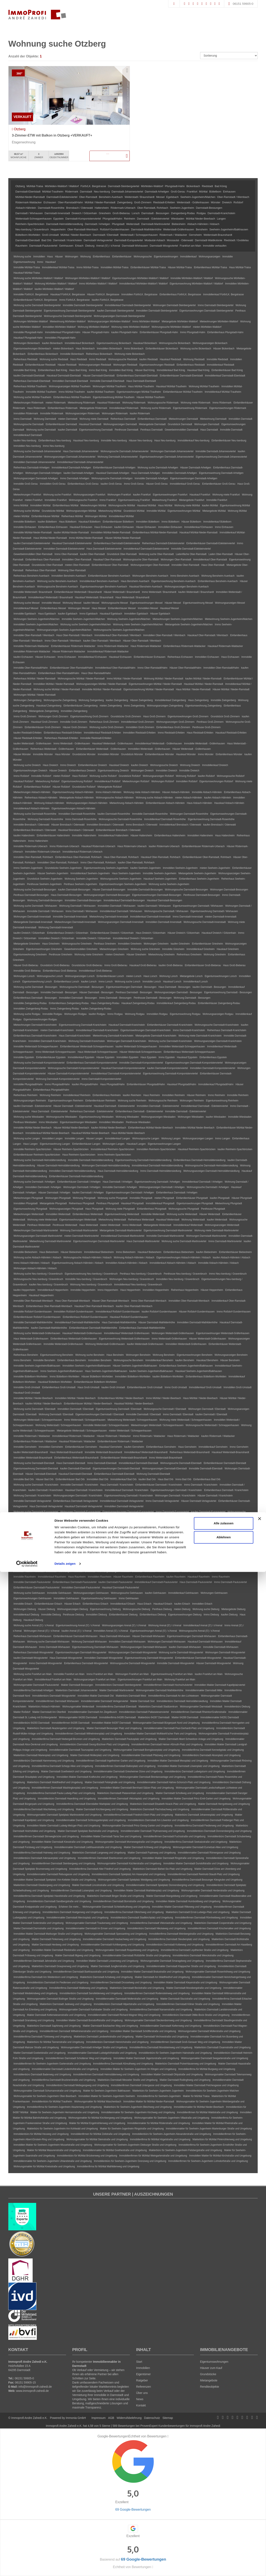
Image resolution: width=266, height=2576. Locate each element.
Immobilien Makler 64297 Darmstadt (111, 1722)
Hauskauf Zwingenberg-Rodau (137, 1003)
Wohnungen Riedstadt (125, 364)
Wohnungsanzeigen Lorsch (80, 976)
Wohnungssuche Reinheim (162, 1100)
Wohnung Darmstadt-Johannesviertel (117, 456)
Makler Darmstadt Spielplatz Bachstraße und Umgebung (88, 1831)
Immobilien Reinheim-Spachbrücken (156, 1149)
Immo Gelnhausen (129, 1598)
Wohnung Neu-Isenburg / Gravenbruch (91, 1284)
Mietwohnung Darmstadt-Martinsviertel (50, 1241)
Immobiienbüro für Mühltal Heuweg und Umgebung (41, 2134)
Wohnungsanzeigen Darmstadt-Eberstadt (164, 1468)
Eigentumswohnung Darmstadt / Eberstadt (119, 1409)
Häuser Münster (22, 754)
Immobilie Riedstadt (217, 359)
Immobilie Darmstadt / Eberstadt (143, 1414)
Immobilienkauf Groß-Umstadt (205, 1387)
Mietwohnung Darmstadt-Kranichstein (113, 1035)
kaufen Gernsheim (134, 1446)
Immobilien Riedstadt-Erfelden (139, 732)
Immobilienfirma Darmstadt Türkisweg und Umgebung (43, 2036)
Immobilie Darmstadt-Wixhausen (220, 1647)
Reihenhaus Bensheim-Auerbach (31, 575)
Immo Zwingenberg (134, 705)
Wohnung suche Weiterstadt (182, 1214)
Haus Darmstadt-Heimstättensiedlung (118, 1170)
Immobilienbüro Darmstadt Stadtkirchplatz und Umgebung (142, 1917)
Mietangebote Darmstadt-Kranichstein (155, 1035)
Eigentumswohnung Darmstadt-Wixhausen (95, 1647)
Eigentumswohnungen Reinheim (65, 1100)
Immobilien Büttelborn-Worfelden (132, 1376)
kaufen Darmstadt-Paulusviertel (115, 1582)
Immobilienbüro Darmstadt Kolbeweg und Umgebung (175, 1944)
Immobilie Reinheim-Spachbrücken (32, 1149)
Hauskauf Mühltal (146, 505)
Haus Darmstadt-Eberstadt (70, 1463)
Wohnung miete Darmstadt (93, 418)
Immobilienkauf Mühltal (121, 516)
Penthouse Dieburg (73, 1614)
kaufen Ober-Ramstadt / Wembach (102, 640)
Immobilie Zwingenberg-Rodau (30, 1003)
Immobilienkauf (188, 256)
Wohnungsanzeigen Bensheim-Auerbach (186, 586)
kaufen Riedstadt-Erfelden (28, 732)
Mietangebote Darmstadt (152, 424)
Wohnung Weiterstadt (193, 1219)
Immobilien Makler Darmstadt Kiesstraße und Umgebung (62, 1841)
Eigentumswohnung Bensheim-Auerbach (173, 581)
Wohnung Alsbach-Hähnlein (49, 803)
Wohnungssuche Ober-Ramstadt (141, 559)
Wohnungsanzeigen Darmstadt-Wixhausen (144, 1647)
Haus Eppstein (148, 1057)
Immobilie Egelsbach (25, 613)
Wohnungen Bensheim (138, 1354)
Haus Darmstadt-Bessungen (66, 895)
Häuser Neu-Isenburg (140, 440)
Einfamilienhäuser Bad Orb (70, 1479)
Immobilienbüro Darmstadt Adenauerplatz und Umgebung (45, 1858)
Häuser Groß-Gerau (157, 483)
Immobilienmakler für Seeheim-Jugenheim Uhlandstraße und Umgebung (53, 2161)
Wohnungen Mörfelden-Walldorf (31, 321)
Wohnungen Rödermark (115, 413)
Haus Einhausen (103, 527)
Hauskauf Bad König (198, 370)
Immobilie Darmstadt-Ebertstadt (107, 381)
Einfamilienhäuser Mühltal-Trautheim (183, 391)
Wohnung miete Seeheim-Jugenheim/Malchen (138, 624)
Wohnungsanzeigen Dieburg (72, 1609)
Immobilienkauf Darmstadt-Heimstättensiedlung (157, 1165)
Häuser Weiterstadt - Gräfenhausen (191, 748)
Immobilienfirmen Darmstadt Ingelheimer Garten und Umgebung (110, 1760)
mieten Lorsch (134, 976)
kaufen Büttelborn (47, 521)
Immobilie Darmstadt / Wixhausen (45, 911)
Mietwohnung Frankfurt (164, 500)
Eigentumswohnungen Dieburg (184, 1614)
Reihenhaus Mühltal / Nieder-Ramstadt (34, 678)
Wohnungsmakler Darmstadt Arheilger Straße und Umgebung (94, 2047)
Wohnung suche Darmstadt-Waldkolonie (35, 1549)
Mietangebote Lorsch (191, 976)
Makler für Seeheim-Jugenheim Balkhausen (106, 2090)
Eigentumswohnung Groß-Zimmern (89, 716)
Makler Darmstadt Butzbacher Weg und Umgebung (110, 2025)
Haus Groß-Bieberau (234, 965)
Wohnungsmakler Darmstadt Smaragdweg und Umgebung (172, 1960)
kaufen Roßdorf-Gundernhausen (159, 1311)
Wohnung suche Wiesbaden (29, 1116)
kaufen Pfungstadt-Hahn (124, 332)
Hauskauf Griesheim (228, 949)
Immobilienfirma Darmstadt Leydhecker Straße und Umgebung (194, 1950)
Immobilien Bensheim (99, 1360)
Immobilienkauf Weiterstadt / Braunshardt (50, 597)
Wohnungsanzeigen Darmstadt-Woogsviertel (132, 1652)
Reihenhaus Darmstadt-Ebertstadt (32, 381)
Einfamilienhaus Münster (229, 754)
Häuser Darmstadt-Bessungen (108, 889)
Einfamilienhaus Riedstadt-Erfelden (63, 732)
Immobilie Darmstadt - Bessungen (59, 992)
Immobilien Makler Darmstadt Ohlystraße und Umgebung (172, 2074)
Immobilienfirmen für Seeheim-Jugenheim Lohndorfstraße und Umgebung (208, 2161)
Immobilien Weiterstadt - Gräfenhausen (149, 748)
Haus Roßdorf (79, 776)
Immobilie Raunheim (25, 1576)
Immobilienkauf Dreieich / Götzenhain (133, 938)
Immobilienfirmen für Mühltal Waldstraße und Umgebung (207, 2112)
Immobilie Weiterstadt (153, 1214)
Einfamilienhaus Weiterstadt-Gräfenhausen (73, 1338)
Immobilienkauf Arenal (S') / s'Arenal (202, 1625)
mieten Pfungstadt (164, 1198)
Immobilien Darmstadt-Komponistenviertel (212, 1068)
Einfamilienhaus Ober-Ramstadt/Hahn (58, 673)
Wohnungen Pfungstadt (57, 1198)
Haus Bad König (78, 370)
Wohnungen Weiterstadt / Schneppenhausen (38, 1419)
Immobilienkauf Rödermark (123, 408)
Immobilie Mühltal (156, 510)
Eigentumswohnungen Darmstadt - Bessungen (131, 987)
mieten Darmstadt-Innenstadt (220, 916)
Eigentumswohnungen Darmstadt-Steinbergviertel (206, 310)
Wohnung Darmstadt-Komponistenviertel (58, 1079)
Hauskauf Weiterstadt (167, 1219)
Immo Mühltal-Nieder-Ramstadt (86, 537)
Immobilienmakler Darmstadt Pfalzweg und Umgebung (150, 1755)
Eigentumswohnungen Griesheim (44, 949)
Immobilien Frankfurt (55, 500)
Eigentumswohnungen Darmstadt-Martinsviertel (98, 1241)
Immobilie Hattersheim (84, 835)
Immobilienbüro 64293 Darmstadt (31, 1722)
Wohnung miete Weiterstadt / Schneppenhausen (185, 1419)
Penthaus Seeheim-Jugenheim (80, 884)
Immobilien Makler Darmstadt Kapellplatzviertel (220, 1684)
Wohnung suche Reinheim (132, 1100)
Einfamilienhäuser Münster (159, 754)
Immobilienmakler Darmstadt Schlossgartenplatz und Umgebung (91, 1820)
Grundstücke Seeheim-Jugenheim (63, 868)
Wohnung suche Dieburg (205, 1609)
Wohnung (85, 256)
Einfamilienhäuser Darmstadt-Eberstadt (225, 1463)
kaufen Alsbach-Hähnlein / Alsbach (231, 1257)
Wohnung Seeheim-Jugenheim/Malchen (129, 619)
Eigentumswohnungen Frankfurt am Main (140, 1679)
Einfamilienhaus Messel (53, 608)
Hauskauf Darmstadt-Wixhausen (205, 1641)
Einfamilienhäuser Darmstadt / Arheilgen (79, 1181)
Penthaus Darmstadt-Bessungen (31, 895)
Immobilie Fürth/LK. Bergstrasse (31, 294)
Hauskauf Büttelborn (90, 521)
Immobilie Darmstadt (231, 429)
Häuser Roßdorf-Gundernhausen (196, 1311)
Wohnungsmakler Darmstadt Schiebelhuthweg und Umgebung (116, 1906)
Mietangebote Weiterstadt (157, 1225)
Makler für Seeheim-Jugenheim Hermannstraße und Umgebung (64, 2112)
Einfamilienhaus (101, 256)
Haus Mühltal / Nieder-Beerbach (200, 1398)
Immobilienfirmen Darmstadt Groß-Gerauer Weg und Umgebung (185, 2042)
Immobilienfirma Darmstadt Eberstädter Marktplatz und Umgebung (92, 1804)
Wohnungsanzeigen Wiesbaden (158, 1116)
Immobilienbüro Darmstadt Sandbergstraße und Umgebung (59, 1901)
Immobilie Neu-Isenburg (114, 440)
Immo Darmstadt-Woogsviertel (45, 1663)
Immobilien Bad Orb (97, 1479)
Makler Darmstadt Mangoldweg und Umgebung (171, 1895)
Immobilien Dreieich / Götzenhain (56, 938)
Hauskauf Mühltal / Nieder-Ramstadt (203, 684)
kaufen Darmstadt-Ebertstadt (29, 375)
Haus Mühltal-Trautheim (141, 386)
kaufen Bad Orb (147, 1479)
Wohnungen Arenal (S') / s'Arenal (41, 1630)
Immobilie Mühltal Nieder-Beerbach (33, 1127)
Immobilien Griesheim (130, 943)
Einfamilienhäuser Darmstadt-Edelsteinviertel (210, 543)
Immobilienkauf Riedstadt (220, 364)
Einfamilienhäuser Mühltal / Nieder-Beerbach (88, 1403)
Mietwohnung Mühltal (109, 510)
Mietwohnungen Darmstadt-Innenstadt (75, 922)
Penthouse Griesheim (60, 954)
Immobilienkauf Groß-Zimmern (137, 721)
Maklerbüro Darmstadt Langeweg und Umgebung (99, 1852)
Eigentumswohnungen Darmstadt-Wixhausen (191, 1636)
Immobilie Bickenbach (72, 354)
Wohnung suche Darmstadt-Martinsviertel (183, 1241)
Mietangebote (208, 2380)
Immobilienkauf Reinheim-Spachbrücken (112, 1149)
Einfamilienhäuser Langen (86, 1143)
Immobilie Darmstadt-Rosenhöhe (150, 813)
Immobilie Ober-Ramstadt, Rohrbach (33, 857)
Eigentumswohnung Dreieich (113, 770)
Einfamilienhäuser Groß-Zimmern (43, 727)
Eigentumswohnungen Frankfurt (170, 494)
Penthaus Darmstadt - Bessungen (134, 992)
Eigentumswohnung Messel (198, 602)
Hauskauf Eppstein (187, 1057)
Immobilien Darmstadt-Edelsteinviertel (63, 548)
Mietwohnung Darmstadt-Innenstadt (108, 916)
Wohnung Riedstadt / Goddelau (201, 1565)
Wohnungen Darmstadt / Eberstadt (206, 1409)
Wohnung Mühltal (237, 510)
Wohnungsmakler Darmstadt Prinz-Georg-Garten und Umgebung (137, 1825)
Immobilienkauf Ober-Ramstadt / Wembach (118, 635)
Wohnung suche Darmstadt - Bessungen (35, 987)
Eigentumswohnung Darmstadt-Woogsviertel (149, 1657)
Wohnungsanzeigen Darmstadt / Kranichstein (77, 1495)
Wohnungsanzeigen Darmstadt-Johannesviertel (69, 456)
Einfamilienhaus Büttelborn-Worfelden (206, 1376)
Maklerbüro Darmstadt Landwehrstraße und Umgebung (103, 2036)
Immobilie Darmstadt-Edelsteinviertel (191, 548)
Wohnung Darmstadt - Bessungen (192, 997)
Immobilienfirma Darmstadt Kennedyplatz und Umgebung (213, 1749)
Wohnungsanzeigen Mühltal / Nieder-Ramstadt (101, 684)
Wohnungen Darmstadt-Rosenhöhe (189, 813)
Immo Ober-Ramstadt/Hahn (152, 667)
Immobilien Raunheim (99, 1576)
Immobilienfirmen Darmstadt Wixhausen (57, 1701)
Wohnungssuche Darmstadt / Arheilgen (208, 1187)
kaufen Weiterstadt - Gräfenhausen (32, 743)
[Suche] (174, 3)
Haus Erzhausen (230, 656)
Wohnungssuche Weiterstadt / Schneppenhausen (212, 1425)
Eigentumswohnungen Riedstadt (157, 364)
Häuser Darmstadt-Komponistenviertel (68, 1073)
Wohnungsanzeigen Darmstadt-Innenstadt (120, 922)
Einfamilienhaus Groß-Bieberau (60, 970)
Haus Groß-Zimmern (154, 716)
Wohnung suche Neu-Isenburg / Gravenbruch (38, 1273)
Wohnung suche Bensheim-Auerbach (57, 581)
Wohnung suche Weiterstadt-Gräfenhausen (37, 1333)
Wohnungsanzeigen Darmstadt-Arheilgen (36, 478)
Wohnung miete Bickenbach (129, 354)
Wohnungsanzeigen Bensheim (231, 1354)
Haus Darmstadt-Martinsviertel (143, 1241)
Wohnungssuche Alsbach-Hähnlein (115, 797)
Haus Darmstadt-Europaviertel (183, 1517)
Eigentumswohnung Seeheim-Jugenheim (106, 868)
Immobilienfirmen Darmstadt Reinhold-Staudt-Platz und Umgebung (203, 1874)
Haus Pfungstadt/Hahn (112, 1084)
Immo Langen (222, 1138)
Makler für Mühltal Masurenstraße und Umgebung (54, 2150)
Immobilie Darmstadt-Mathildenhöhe (33, 1322)
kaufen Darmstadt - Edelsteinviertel (32, 1106)
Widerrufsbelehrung (129, 2418)
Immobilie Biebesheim (25, 1252)
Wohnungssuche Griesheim (77, 943)
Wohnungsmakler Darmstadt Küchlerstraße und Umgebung (129, 1863)
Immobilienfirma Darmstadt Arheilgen (33, 1690)
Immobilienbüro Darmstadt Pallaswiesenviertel (144, 1712)
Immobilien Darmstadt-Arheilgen (179, 473)
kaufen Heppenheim (24, 1290)
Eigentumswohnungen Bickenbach (32, 348)
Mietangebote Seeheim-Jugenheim (197, 873)
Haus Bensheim (115, 1354)
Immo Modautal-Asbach (97, 1528)
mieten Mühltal (21, 516)
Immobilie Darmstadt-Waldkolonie (123, 1549)
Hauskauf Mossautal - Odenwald (77, 1544)
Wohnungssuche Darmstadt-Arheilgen (112, 478)
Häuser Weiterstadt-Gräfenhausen (207, 1338)
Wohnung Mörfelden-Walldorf (93, 326)
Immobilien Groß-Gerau (52, 483)
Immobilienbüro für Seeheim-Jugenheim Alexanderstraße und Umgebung (171, 2134)
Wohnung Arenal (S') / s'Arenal (164, 1625)
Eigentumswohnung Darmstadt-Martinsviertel (168, 1230)
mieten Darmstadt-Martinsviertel (81, 1235)
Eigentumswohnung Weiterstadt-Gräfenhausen (124, 1338)
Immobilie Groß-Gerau (26, 483)
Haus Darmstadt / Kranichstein (116, 1484)
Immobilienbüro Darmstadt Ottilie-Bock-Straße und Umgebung (196, 2015)
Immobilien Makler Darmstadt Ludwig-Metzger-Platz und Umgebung (63, 1825)
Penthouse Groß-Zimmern (206, 727)
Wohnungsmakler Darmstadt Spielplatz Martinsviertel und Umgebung (64, 1814)
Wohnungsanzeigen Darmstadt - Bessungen (178, 992)
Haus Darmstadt (209, 429)
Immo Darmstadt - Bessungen (115, 997)
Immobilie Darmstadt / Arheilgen (119, 1187)
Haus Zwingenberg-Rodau (105, 1003)
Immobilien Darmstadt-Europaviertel (145, 1517)
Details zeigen (64, 2568)
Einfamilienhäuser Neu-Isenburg (229, 440)
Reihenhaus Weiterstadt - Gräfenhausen (52, 748)
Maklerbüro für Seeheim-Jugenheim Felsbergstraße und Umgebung (185, 2150)
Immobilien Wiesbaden (111, 1122)
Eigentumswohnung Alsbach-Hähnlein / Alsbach (77, 1262)
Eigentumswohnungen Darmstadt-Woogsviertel (80, 1652)
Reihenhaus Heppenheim (184, 1290)
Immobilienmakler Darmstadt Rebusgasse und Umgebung (58, 1874)
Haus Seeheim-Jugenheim (126, 873)
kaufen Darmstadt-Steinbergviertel (115, 310)
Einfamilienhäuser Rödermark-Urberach (203, 846)
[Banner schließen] (259, 2522)
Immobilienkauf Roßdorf (107, 781)
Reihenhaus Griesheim (189, 954)
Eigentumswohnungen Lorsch (221, 976)
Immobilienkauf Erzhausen (92, 656)
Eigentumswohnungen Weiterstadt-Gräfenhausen (222, 1333)
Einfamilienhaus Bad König (52, 370)
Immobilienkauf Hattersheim (113, 835)
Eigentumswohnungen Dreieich (30, 770)
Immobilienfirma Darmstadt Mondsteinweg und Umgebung (160, 2047)
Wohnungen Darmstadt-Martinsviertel (206, 1235)
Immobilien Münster (108, 754)
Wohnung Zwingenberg (91, 700)
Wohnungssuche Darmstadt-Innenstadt (204, 922)
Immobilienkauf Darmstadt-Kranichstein (97, 1030)
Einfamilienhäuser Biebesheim (235, 1252)
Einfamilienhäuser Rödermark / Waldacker (120, 1441)
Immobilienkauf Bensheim (159, 1360)
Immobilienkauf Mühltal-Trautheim (223, 391)
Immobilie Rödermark (51, 413)
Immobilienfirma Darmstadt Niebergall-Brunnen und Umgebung (66, 1739)
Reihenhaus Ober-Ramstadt (41, 570)
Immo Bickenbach (133, 348)
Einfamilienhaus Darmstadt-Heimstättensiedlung (199, 1160)
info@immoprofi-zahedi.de (35, 2386)
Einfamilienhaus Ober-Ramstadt (43, 559)
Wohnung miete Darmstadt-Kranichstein (200, 1035)
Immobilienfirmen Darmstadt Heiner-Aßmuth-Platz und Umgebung (166, 1744)
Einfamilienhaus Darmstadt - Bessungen (35, 997)
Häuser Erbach (72, 1603)
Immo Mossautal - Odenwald (172, 1538)
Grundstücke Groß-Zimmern (126, 716)
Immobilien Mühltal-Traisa (114, 267)
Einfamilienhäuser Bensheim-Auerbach (109, 575)
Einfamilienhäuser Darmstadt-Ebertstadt (181, 375)
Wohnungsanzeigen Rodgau (218, 1014)
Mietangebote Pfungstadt (53, 1203)
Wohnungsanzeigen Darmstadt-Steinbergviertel (119, 316)
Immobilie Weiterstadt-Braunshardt (103, 1452)
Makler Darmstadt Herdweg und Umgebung (55, 1944)
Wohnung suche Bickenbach (195, 348)
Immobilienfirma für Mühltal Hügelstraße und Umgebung (160, 2139)
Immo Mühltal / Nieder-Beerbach (163, 1398)
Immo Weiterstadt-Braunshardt (165, 1457)
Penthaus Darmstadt (151, 429)
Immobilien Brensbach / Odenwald (105, 824)
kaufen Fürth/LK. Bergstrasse (107, 299)
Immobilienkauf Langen (117, 1138)
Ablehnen (224, 2541)
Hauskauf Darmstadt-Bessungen (164, 900)
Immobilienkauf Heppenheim (52, 1290)
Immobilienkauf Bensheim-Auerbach (99, 581)
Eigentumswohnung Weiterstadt (122, 1214)
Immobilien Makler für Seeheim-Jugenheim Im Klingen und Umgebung (138, 2069)
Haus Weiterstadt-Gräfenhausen (31, 1338)
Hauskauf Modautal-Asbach (127, 1528)
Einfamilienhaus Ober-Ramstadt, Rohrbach (78, 857)
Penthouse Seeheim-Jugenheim (44, 884)
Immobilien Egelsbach (136, 613)
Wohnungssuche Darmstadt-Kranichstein (217, 1024)
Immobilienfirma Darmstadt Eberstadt (116, 1706)
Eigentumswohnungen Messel (146, 602)
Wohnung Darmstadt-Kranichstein (86, 1041)
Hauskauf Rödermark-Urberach (98, 846)
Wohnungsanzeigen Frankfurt (89, 494)
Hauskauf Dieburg (33, 1620)
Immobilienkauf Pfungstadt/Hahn (215, 1084)
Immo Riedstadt (97, 359)
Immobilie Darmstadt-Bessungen (145, 889)
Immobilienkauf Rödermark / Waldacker (73, 1436)
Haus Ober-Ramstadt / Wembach (74, 635)
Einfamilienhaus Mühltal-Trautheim (72, 397)
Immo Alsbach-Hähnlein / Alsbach (32, 1262)
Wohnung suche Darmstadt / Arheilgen (34, 1181)
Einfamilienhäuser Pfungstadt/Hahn (146, 1084)
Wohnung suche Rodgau (27, 1014)
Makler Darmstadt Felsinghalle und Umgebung (110, 1782)
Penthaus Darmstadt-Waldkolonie (133, 1555)
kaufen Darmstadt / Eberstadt (211, 1414)
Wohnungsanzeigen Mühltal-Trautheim (70, 386)
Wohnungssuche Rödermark (163, 402)
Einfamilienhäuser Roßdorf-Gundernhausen (37, 1317)
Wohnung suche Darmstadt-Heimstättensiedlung (40, 1160)
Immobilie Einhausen (25, 527)
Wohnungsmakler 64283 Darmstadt (78, 1717)
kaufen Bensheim (184, 1360)
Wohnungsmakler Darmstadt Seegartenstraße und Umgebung (214, 2058)
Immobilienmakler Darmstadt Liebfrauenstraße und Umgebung (88, 1847)
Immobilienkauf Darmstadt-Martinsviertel (122, 1235)
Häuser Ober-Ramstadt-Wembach (110, 1300)
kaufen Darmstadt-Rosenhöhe (113, 813)
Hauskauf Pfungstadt (132, 1203)
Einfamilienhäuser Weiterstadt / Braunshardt (78, 592)
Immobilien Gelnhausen (66, 1598)
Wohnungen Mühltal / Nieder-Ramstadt (34, 694)
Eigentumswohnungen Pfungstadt (195, 1203)
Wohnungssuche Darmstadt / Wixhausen (166, 911)
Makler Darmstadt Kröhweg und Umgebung (147, 1847)
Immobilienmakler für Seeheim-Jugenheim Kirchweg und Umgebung (138, 2112)
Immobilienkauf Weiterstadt (188, 1225)
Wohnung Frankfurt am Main (179, 1679)
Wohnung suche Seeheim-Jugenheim (169, 884)
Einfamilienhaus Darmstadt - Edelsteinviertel (139, 1111)
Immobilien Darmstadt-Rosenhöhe (76, 813)
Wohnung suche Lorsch (127, 981)
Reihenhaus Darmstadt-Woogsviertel (33, 1652)
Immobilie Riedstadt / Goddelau (117, 1565)
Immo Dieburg (211, 1614)
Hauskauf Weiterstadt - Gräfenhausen (112, 743)
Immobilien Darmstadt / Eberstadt (76, 1409)
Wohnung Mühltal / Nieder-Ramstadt (163, 678)
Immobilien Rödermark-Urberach (42, 851)
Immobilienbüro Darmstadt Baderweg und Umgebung (42, 2074)
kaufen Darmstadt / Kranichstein (45, 1490)
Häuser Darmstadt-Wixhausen (148, 1636)
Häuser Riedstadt (67, 364)
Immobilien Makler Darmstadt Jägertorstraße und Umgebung (146, 2058)
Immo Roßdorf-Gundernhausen (234, 1311)
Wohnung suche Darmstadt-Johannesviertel (37, 451)
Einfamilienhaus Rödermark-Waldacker (184, 646)
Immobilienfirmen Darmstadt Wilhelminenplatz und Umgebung (88, 1733)
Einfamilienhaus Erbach (95, 1603)
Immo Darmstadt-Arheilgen (74, 478)
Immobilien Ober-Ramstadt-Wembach (189, 1300)
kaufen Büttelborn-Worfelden (168, 1376)
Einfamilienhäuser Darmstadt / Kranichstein (158, 1484)
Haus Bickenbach (85, 348)
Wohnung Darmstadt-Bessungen (45, 900)
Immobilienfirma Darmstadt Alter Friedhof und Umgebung (100, 1868)
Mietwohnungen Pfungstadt (28, 1198)
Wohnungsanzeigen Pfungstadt (66, 1208)
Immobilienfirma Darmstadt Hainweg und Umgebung (42, 1852)
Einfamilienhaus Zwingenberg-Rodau (69, 1003)
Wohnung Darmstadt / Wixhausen (77, 905)
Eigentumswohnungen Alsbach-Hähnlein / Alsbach (183, 1257)
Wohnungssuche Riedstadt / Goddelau (77, 1565)
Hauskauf (50, 262)
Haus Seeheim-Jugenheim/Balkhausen (106, 1371)
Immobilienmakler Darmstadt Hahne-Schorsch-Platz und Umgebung (174, 1782)
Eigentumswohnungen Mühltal (184, 510)
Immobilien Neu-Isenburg (27, 445)
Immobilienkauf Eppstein (81, 1057)
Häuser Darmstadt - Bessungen (96, 992)
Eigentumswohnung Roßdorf (77, 781)
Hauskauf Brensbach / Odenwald (76, 830)
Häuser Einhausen (146, 527)
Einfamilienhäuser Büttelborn (118, 521)
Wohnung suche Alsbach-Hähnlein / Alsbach (37, 1257)
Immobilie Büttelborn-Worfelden (31, 1376)
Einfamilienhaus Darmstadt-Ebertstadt (137, 375)
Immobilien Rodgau (157, 1014)
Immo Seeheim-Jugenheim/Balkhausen (61, 1371)
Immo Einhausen (224, 527)
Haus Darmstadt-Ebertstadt (141, 381)
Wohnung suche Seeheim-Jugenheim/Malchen (85, 624)
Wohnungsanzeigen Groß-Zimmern (175, 721)
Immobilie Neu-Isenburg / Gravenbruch (86, 1279)
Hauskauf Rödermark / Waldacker (77, 1441)
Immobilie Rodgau (52, 1014)
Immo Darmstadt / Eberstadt (178, 1414)
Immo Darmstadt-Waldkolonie (44, 1555)
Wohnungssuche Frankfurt (83, 500)
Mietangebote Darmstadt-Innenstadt (33, 922)
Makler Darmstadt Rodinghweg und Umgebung (185, 2079)
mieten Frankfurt (33, 500)
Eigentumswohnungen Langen (164, 1143)
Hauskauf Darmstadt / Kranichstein (84, 1490)
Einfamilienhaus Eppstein (213, 1057)
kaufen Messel (91, 602)
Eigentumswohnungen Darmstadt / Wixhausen (198, 905)
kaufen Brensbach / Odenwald (219, 824)
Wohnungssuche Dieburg (136, 1609)
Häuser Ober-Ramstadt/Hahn (185, 667)
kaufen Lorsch (88, 981)
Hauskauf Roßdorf (23, 781)
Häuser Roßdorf (61, 786)
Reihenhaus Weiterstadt (141, 1219)
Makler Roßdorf (22, 1712)
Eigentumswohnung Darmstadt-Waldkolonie (78, 1560)
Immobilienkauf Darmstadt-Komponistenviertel (116, 1073)
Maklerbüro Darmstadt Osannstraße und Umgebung (222, 2047)
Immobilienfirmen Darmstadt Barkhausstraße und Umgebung (86, 1971)
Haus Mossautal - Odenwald (66, 1538)
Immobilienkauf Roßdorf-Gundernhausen (117, 1311)
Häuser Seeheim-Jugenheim (52, 873)
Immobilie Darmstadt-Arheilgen (151, 478)
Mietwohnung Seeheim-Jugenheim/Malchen (228, 619)
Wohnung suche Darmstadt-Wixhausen (48, 1641)
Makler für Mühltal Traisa (196, 2096)
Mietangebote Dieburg (233, 1609)
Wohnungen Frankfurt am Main (132, 1674)
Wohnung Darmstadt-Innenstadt (55, 927)
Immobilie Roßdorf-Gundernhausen (33, 1311)
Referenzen (143, 2386)
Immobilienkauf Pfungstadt (160, 1203)
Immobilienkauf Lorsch (195, 981)
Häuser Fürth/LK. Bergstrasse (103, 294)
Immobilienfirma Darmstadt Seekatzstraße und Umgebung (195, 1841)
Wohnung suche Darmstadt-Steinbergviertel (37, 305)
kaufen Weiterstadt (217, 1219)
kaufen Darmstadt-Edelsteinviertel (32, 543)
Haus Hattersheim (225, 835)
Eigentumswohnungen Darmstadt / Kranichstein (176, 1490)
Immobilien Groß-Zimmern (140, 727)
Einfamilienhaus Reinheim (107, 1095)
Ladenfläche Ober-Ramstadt (191, 554)
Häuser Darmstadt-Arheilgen (195, 467)
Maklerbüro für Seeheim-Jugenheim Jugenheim (158, 2090)
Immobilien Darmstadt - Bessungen (78, 997)
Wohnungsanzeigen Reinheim (30, 1100)
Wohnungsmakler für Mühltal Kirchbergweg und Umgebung (100, 2117)
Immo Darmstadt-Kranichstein (189, 1030)
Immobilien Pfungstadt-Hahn (60, 337)
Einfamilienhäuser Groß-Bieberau (203, 965)
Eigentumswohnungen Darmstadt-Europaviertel (128, 1511)
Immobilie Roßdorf (41, 776)
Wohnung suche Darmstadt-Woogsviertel (181, 1652)
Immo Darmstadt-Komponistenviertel (101, 1079)
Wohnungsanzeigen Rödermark (82, 413)
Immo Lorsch (106, 981)
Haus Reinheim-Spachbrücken (78, 1154)
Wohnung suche (22, 256)
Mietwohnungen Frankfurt (27, 494)
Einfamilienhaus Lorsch (66, 981)
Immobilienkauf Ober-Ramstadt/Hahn (115, 667)
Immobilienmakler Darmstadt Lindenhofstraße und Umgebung (65, 2069)
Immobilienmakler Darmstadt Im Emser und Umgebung (95, 1928)
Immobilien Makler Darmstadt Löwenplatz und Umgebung (188, 1766)
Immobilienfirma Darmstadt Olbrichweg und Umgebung (134, 1912)
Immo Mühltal (21, 505)
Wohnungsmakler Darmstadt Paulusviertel (36, 1684)
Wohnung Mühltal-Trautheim (204, 386)
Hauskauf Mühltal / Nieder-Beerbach (133, 1403)
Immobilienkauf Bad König (171, 370)
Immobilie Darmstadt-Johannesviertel (216, 451)
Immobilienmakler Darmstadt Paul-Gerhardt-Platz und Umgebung (179, 1728)
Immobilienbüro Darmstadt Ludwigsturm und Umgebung (195, 1771)
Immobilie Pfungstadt (141, 1198)
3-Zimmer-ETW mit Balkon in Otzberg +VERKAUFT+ (52, 135)
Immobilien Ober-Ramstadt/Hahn (221, 667)
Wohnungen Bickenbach (27, 343)
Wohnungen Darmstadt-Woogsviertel (225, 1652)
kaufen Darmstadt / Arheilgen (88, 1192)
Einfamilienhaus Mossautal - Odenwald (118, 1544)
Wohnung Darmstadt (45, 418)
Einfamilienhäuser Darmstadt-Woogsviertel (198, 1657)
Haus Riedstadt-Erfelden (200, 732)
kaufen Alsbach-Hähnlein (217, 797)
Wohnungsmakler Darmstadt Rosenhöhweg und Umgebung (218, 1971)
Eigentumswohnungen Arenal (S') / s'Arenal (153, 1630)
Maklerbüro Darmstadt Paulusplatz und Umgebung (129, 1739)
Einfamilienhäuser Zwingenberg (80, 705)
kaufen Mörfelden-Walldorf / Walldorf (54, 289)
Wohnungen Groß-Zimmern (53, 716)
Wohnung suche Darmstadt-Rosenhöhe (35, 813)
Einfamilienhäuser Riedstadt (40, 364)
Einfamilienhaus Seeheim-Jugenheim (199, 878)
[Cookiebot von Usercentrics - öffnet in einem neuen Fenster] (27, 2568)
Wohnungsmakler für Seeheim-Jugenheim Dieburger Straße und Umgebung (135, 2144)
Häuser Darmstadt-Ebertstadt (99, 375)
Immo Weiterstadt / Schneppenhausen (84, 1419)
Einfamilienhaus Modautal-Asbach (232, 1528)
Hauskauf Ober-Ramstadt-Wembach (94, 1306)
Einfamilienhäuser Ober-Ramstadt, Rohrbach (206, 857)
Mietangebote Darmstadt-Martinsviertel (121, 1230)
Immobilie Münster (43, 754)
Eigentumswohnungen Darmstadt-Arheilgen (193, 478)
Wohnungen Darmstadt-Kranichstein (126, 1041)
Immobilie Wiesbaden (239, 1116)
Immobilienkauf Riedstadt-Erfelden (102, 732)
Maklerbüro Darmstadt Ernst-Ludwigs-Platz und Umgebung (198, 1912)
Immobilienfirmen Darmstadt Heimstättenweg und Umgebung (106, 2074)
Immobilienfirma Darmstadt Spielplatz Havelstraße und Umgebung (49, 1895)
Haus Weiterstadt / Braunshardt (132, 597)
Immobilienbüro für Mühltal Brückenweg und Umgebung (87, 2155)
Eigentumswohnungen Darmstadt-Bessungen (156, 895)
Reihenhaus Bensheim (26, 1354)
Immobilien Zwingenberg (74, 711)
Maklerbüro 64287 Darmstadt (154, 1717)
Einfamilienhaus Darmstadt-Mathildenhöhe (142, 1327)
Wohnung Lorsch (168, 976)
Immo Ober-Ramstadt (66, 554)
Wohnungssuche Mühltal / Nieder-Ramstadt (81, 678)
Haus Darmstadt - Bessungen (175, 987)
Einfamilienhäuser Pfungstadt (192, 1198)
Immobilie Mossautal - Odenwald (31, 1538)
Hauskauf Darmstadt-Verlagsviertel (83, 1506)
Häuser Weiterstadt (209, 1214)
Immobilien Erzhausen (207, 656)
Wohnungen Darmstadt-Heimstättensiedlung (106, 1165)
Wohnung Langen (171, 1138)
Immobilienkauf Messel (26, 608)
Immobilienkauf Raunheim (52, 1576)
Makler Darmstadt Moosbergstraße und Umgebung (193, 1987)
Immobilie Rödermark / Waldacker (32, 1436)
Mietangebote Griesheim (27, 943)
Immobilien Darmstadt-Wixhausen (127, 1641)
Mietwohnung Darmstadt (213, 418)
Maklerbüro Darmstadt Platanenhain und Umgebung (125, 1793)
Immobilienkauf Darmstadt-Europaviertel (63, 1517)
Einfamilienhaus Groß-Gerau (83, 483)
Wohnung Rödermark (133, 402)
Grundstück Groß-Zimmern (225, 716)
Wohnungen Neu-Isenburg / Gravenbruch (131, 1279)
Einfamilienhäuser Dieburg (123, 1614)
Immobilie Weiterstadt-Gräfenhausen (63, 1344)
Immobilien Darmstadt (240, 418)
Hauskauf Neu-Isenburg (86, 440)
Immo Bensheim (22, 1360)
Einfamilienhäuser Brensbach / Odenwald (118, 830)
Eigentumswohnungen (166, 256)
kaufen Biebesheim (206, 1252)
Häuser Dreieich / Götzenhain (184, 932)
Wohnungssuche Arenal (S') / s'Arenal (199, 1630)
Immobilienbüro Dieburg (237, 1706)
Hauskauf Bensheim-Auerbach (145, 586)
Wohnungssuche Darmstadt (29, 424)
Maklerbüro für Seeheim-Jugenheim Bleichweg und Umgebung (138, 2106)
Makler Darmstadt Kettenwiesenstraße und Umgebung (56, 2015)
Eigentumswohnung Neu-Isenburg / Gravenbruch (91, 1273)
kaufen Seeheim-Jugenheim (145, 868)
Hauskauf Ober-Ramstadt (107, 559)
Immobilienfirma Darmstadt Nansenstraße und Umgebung (161, 2009)
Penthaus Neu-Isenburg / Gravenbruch (140, 1273)
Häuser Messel (173, 602)
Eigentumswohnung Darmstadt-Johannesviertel (221, 456)
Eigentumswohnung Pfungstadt (30, 1208)
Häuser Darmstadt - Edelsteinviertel (72, 1106)
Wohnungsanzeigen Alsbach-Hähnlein (86, 803)
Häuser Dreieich (58, 770)
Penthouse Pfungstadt (213, 1208)
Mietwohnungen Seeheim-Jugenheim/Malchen (178, 619)
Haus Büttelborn (67, 521)
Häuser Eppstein (105, 1057)
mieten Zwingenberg (111, 705)
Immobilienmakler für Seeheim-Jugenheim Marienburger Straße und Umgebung (209, 2128)
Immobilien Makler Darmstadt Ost (96, 1695)
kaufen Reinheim (132, 1095)
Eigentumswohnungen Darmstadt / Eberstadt (99, 1414)
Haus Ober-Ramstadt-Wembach (72, 1300)
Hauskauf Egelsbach (111, 613)
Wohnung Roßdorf (186, 776)
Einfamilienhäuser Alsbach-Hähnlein (165, 803)
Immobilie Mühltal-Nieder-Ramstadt (33, 532)
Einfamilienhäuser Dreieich (92, 765)
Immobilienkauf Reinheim (76, 1095)
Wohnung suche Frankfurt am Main (33, 1674)
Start (139, 2361)
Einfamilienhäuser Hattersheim (53, 835)
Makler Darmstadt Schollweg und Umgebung (180, 1793)
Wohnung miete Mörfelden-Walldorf (130, 326)
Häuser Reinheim (196, 1095)
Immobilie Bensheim (44, 1360)
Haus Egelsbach (47, 613)
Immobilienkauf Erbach (122, 1603)
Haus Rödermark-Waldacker (146, 646)
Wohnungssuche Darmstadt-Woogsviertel (132, 1663)
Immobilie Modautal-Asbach (28, 1528)
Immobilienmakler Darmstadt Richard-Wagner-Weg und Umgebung (124, 2015)
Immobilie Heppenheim (82, 1290)
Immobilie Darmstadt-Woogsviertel (175, 1663)
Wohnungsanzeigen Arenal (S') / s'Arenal (124, 1625)
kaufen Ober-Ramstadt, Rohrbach (136, 862)
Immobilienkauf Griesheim (200, 949)
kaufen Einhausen (124, 527)
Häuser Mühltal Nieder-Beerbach (71, 1127)
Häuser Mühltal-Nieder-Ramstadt (122, 537)
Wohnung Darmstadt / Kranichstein (32, 1495)
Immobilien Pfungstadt (26, 1203)
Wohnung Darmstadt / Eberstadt (56, 1414)
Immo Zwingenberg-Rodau (64, 1008)
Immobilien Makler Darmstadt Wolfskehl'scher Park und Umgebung (160, 1733)
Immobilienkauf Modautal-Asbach (64, 1528)
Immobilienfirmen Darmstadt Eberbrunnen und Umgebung (109, 1858)
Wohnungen (71, 256)
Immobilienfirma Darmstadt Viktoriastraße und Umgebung (161, 1923)
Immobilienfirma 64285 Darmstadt (117, 1717)
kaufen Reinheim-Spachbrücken (235, 1149)
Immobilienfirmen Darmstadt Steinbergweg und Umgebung (63, 1863)
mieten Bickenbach (63, 348)
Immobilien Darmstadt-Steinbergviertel (156, 310)
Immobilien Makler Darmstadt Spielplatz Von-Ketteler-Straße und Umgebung (55, 1879)
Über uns (142, 2393)
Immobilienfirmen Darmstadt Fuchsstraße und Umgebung (174, 1836)
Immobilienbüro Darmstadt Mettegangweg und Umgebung (77, 2085)
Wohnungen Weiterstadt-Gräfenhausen (173, 1333)
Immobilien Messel (148, 608)
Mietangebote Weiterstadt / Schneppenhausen (82, 1430)
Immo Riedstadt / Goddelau (196, 1571)
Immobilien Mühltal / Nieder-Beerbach (75, 1398)
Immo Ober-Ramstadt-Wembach (148, 1300)
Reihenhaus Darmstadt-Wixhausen (32, 1636)
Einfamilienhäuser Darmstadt (61, 424)
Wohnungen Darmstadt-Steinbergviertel (174, 305)
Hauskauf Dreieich (119, 765)
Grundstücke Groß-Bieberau (87, 965)
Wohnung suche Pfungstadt (113, 1198)
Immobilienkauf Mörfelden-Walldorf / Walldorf (143, 283)
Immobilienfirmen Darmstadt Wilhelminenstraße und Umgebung (74, 2031)
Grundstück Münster (132, 754)
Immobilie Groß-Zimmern (73, 721)
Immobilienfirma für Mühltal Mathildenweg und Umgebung (108, 2166)
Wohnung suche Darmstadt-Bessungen (35, 889)
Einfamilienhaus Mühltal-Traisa (210, 267)
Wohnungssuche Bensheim (128, 1360)
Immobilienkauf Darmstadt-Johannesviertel (80, 462)
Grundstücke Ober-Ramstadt (47, 565)
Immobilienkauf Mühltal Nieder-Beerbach (47, 1133)
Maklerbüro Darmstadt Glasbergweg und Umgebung (42, 1885)
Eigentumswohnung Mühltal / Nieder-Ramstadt (148, 689)
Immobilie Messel (51, 602)
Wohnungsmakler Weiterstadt (78, 1706)
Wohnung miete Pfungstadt (120, 1208)
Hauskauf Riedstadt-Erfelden (231, 732)
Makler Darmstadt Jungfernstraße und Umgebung (117, 1966)
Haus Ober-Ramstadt (212, 565)
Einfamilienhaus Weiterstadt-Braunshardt (76, 1457)
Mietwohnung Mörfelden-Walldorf (67, 321)
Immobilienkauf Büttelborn (217, 521)
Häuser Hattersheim (141, 835)
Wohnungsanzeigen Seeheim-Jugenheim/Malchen (64, 629)
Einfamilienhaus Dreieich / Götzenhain (67, 932)
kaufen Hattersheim (24, 835)
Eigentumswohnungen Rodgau (40, 1019)
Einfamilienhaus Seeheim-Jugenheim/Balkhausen (186, 1365)
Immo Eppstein (167, 1057)
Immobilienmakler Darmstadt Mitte (203, 1690)
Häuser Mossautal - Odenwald (138, 1538)
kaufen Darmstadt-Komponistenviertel (167, 1068)
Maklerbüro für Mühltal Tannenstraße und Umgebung (55, 2042)
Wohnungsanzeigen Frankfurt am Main (95, 1679)
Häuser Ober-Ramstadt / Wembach (142, 640)
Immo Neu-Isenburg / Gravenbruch (228, 1273)
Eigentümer (143, 2374)
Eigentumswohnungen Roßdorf (216, 781)
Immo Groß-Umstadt (176, 1387)
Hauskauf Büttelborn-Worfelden (55, 1381)
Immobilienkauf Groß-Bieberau (95, 970)
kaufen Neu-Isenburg (25, 440)
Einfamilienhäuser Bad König (227, 370)
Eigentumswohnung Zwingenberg (203, 705)
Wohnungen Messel (79, 608)
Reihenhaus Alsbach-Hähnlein (41, 797)
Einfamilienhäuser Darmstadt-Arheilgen (114, 467)
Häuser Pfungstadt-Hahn (96, 332)
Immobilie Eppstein (24, 1057)
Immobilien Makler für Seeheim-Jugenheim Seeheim (106, 2096)
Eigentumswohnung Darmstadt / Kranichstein (128, 1495)
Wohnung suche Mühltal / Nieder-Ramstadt (56, 689)
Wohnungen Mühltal (96, 516)
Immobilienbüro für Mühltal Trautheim (52, 2101)
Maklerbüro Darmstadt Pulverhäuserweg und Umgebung (185, 2063)
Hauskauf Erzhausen (120, 656)
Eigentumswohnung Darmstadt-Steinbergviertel (69, 310)
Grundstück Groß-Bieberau (55, 965)
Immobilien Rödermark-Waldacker (32, 651)
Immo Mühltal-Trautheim (72, 391)
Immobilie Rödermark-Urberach (30, 846)
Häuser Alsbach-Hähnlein (176, 792)
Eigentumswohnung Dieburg (105, 1609)
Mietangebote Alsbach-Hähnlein (76, 797)
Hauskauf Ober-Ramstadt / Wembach (207, 635)
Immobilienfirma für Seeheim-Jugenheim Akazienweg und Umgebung (64, 2106)
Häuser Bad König (145, 370)
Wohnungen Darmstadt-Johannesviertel (171, 451)
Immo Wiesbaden (48, 1122)
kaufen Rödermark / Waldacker (218, 1436)
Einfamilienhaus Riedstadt (191, 364)
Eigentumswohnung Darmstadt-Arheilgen (221, 473)
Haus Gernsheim (187, 1446)
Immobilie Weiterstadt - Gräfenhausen (204, 743)
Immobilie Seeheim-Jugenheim (159, 873)
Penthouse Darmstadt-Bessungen (201, 895)
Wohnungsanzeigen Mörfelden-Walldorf (109, 321)
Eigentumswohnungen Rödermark (227, 408)
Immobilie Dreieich (189, 770)
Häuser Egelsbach (160, 613)
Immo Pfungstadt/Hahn (57, 1084)
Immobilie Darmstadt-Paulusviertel (32, 1582)
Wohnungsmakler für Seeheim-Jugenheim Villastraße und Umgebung (171, 2117)
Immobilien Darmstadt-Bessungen (83, 900)
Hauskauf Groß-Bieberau (142, 965)
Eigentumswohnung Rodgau (185, 1014)
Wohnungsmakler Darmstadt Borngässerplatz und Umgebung (146, 1749)
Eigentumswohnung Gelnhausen (99, 1598)
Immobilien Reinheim (173, 1095)
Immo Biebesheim (125, 1252)
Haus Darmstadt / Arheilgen (117, 1181)
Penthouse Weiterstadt (65, 1225)
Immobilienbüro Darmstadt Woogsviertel (53, 1695)
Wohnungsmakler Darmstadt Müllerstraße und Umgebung (209, 2031)
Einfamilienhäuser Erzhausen (149, 656)
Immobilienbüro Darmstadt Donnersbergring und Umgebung (219, 1831)
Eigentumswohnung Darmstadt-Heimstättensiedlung (143, 1160)
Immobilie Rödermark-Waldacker (31, 646)
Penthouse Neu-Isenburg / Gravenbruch (185, 1273)
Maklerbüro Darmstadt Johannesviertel (76, 1690)
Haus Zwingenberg (198, 700)
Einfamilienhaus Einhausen (53, 527)
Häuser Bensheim (230, 1360)
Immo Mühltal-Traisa (87, 267)
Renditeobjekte (209, 2386)
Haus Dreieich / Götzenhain (150, 932)
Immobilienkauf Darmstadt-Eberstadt (138, 1463)
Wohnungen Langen (113, 1143)
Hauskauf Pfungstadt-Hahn (28, 337)
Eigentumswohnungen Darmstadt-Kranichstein (146, 1030)
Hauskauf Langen (136, 1143)
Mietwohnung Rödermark (81, 402)
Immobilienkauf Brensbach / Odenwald (180, 824)
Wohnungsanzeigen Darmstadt (120, 424)
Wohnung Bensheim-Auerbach (218, 575)
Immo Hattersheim (38, 840)
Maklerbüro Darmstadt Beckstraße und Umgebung (137, 1987)
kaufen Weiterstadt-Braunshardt (31, 1452)
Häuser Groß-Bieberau (26, 965)
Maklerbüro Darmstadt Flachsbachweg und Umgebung (159, 1809)
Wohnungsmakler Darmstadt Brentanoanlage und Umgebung (152, 1776)
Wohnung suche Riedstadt (54, 359)
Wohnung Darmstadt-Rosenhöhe (45, 819)
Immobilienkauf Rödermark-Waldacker (108, 651)
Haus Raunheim (77, 1576)
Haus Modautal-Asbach (59, 1533)
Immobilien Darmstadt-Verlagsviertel (123, 1506)
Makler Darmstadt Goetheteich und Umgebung (66, 1771)
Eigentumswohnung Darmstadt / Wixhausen (214, 911)
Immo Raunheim (221, 1576)
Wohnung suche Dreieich (27, 765)
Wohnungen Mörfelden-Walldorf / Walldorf (87, 278)
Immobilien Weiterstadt (58, 1214)
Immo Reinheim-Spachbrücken (114, 1154)
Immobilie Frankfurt (216, 500)
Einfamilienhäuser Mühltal (45, 516)
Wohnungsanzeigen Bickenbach (210, 343)
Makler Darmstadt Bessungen (77, 1684)
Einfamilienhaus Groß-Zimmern (173, 727)
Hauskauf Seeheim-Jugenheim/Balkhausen (198, 1371)
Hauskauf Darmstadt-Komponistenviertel (123, 1068)
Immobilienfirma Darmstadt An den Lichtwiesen (173, 1695)
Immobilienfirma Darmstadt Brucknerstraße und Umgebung (64, 2079)
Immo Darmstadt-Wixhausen (54, 1647)
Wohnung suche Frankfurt (57, 494)
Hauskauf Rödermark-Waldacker (225, 646)
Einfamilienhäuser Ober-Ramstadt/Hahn (71, 667)
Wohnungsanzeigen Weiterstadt (222, 1225)
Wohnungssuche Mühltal (121, 505)
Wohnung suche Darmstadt (41, 429)
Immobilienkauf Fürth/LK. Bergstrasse (223, 294)
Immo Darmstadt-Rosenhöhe (81, 819)
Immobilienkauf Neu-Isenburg (193, 440)
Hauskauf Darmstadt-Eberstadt (75, 1473)
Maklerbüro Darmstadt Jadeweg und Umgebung (66, 2004)
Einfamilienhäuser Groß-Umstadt (144, 1387)
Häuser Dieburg (46, 1609)
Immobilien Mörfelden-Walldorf (59, 326)
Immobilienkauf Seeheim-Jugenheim (90, 873)
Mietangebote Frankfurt (191, 500)
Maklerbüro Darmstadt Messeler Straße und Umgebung (127, 2079)
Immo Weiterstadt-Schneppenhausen (55, 1051)
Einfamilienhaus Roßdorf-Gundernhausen (85, 1317)
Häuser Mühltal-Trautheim (151, 397)
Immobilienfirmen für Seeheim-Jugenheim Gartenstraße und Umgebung (52, 2063)
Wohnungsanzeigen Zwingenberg (165, 705)
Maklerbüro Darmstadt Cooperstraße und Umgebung (222, 1923)
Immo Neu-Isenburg (53, 445)
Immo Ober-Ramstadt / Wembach (63, 640)
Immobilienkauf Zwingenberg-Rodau (176, 1003)
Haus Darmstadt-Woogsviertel (66, 1657)
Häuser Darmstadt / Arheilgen (54, 1192)
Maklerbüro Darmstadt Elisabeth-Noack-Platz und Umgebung (163, 1804)
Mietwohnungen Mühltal (93, 505)
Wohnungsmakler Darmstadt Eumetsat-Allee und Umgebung (205, 1847)
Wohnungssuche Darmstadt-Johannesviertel (124, 451)
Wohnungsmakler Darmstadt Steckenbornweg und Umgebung (158, 2020)
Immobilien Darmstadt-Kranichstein (47, 1041)
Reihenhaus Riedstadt (25, 359)
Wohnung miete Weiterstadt (42, 1219)
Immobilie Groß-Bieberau (27, 970)
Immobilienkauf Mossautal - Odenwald (211, 1538)
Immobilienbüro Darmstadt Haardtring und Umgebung (67, 1798)
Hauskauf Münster (186, 754)
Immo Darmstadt (23, 418)
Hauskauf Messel (169, 608)
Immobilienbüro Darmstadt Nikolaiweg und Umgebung (156, 1928)
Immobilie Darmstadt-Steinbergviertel (83, 305)
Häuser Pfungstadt (242, 1198)
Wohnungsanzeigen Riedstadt (95, 364)
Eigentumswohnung (24, 262)
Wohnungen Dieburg (25, 1609)
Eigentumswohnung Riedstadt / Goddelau (159, 1565)
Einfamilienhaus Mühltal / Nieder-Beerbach (121, 1398)
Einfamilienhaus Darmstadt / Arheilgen (176, 1192)
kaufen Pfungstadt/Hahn (85, 1084)
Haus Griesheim (51, 943)
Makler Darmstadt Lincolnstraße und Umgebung (98, 1885)
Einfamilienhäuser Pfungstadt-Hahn (159, 332)
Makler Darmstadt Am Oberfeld (49, 1712)
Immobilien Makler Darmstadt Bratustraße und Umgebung (152, 1971)
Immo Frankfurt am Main (100, 1674)
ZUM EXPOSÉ (107, 156)
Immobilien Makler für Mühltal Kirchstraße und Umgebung (220, 2155)
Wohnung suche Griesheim (145, 949)
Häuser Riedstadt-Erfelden (28, 738)
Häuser (59, 256)
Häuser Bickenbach (223, 348)
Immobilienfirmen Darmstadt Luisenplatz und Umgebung (81, 1890)
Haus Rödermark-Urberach (132, 846)
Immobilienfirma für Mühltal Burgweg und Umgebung (206, 2069)
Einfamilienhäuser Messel (122, 608)
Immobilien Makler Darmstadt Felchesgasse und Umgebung (206, 2085)
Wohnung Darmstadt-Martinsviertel (79, 1230)
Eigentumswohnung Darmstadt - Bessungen (228, 992)
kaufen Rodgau (97, 1014)
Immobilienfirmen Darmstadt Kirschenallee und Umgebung (219, 1928)
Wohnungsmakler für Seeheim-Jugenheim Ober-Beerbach (45, 2096)
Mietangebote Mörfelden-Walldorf (180, 321)
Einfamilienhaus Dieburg (153, 1614)
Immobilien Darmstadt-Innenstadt (163, 922)
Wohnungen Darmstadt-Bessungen (229, 889)
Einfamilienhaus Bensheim (71, 1360)
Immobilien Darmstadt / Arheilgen (43, 1187)
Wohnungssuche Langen (145, 1138)
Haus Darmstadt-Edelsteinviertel (103, 548)
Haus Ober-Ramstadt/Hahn (96, 673)
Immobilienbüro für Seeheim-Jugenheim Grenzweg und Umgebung (130, 2161)
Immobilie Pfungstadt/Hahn (28, 1084)
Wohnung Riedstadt (193, 359)
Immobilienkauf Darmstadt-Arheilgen (71, 467)
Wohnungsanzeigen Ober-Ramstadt (150, 565)
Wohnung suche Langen (27, 1138)
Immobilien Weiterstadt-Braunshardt (33, 1457)
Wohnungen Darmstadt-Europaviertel (80, 1511)
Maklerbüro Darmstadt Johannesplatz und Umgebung (204, 1814)
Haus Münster (62, 754)
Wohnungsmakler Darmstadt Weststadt (201, 1706)
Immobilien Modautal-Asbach (29, 1533)
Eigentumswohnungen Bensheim (194, 1354)
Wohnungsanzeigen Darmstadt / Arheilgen (162, 1187)
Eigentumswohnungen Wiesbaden (78, 1122)
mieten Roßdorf (61, 776)
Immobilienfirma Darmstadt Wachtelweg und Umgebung (44, 1809)
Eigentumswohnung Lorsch (37, 981)
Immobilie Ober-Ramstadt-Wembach (33, 1300)
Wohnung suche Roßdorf (102, 776)
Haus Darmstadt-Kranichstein (75, 1035)
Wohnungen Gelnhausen (214, 1593)
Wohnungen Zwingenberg (27, 700)
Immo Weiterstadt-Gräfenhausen (169, 1338)
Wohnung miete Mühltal (187, 505)
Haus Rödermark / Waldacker (183, 1436)
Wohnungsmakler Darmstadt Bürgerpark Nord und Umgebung (166, 1722)
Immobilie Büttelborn (25, 521)
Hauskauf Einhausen (81, 527)
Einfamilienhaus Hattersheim (169, 835)
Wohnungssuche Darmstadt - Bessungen (81, 987)
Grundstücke (208, 2374)
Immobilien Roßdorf (186, 781)
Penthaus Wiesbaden (25, 1122)
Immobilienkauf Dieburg (26, 1614)
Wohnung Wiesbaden (127, 1116)
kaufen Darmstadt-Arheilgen (79, 473)
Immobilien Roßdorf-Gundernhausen (73, 1311)
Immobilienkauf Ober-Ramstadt (210, 559)
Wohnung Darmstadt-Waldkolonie (171, 1555)
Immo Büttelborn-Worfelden (64, 1376)
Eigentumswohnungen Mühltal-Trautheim (139, 391)
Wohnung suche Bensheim (89, 1354)
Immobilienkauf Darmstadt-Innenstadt (150, 916)
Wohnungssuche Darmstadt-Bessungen (186, 889)
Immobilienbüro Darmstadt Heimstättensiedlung (182, 1701)
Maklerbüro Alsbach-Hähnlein (44, 1706)
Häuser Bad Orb (44, 1479)
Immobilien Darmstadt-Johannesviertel (34, 462)
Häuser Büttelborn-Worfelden (97, 1376)
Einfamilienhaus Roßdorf (37, 786)
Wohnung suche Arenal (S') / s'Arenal (34, 1625)
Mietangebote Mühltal (214, 510)
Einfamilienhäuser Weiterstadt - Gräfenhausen (101, 748)
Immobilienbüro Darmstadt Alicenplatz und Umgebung (211, 1755)
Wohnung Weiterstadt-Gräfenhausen (105, 1344)
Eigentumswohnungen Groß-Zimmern (188, 716)
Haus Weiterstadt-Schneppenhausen (97, 1051)
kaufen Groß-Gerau (111, 483)
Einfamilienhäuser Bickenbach (161, 348)
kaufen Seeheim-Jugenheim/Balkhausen (151, 1371)
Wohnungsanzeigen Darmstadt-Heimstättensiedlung (211, 1170)
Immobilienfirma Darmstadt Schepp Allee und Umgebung (62, 1766)
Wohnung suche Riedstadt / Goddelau (34, 1565)
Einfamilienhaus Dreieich (82, 770)
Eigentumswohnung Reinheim (222, 1100)
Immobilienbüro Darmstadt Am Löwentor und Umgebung (158, 1820)
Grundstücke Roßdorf (83, 786)
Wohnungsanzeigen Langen (198, 1138)
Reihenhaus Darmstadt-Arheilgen (31, 467)
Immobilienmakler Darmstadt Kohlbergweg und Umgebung (112, 1944)
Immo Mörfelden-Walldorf (146, 321)
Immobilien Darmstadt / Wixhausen (116, 905)
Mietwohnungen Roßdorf (136, 781)
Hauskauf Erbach (163, 1603)
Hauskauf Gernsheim (110, 1446)
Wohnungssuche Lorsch (50, 976)
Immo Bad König (98, 370)
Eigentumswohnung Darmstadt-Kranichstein (83, 1024)
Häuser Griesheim (136, 954)
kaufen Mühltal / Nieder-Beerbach (44, 1403)
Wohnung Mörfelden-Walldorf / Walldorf (56, 283)
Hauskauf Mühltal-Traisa (27, 272)
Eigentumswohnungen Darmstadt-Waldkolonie (87, 1555)
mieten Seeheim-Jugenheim (215, 868)
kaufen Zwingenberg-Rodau (96, 1008)
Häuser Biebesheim (71, 1252)
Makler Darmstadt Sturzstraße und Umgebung (185, 1998)
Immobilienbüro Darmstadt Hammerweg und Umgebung (44, 1760)
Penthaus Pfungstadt (107, 1203)
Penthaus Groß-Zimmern (210, 721)
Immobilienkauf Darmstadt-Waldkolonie (204, 1549)
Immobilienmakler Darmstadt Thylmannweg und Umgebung (153, 1831)
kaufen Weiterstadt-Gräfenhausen (145, 1344)
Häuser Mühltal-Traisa (180, 267)
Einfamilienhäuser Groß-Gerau (218, 483)
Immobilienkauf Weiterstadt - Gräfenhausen (158, 743)
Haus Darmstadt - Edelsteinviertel (49, 1111)
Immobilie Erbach (23, 1603)
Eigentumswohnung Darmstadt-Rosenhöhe (211, 819)
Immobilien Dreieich (166, 770)
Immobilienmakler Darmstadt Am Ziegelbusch (92, 1712)
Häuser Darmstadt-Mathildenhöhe (156, 1322)
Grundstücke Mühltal (53, 510)
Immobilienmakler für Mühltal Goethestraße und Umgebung (115, 2150)
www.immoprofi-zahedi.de (32, 2390)
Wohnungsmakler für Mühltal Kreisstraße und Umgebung (44, 2166)
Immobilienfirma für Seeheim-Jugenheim (159, 2096)
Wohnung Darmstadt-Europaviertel (221, 1517)
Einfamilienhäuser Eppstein (51, 1057)
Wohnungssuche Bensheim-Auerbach (57, 586)
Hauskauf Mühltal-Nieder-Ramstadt (199, 532)
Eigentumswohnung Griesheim (30, 954)
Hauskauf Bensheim (207, 1360)
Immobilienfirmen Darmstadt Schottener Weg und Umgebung (78, 2058)
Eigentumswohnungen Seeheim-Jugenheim (123, 884)
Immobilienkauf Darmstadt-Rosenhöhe (165, 819)
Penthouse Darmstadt (126, 429)
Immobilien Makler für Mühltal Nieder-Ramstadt (148, 2101)
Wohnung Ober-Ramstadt (72, 570)
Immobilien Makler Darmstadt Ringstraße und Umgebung (173, 1858)
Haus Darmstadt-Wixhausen (115, 1636)
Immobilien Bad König (121, 370)
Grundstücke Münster (84, 754)
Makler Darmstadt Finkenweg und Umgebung (56, 1939)
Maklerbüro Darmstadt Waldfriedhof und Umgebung (55, 1782)
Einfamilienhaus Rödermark (63, 408)
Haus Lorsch (150, 976)
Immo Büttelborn (170, 521)
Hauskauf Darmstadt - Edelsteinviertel (114, 1106)
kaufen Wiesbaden (216, 1116)
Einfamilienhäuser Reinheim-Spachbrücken (37, 1154)
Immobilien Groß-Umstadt (237, 1387)
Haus (50, 256)
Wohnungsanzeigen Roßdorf (158, 776)
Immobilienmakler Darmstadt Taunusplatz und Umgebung (80, 1749)
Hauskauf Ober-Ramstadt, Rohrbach (160, 857)
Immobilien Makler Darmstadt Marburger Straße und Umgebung (48, 1933)
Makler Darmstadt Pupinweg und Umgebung (152, 1852)
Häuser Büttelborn (191, 521)
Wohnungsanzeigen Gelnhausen (91, 1593)
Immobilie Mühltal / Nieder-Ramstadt (101, 689)
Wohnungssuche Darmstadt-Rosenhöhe (120, 819)
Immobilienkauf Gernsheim (213, 1446)
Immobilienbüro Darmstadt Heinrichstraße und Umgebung (117, 2042)
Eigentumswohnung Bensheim (56, 1354)
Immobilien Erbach (202, 1603)
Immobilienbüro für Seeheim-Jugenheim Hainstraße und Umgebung (175, 2052)
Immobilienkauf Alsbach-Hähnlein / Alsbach (173, 1262)
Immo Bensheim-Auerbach (184, 575)
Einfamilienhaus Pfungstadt (151, 1208)
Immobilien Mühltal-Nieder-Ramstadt (110, 532)
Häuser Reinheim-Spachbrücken (71, 1149)
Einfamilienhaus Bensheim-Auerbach (218, 581)
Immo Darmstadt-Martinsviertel (225, 1241)
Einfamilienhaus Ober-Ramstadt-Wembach (49, 1306)
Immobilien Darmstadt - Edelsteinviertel (158, 1106)
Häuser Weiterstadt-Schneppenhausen (140, 1051)
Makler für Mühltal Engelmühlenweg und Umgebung (97, 2123)
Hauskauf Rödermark (108, 402)
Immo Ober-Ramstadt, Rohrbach (98, 862)
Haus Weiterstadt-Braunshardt (66, 1452)
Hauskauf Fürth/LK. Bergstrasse (67, 294)
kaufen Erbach (182, 1603)
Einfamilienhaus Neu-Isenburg (54, 440)
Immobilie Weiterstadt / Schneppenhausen (106, 1425)
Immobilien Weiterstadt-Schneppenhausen (182, 1046)
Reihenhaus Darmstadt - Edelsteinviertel (91, 1111)
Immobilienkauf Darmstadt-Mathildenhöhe (77, 1322)
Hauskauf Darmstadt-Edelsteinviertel (72, 543)
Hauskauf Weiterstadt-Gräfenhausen (82, 1333)
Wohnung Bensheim (164, 1354)
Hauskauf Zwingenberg (49, 705)
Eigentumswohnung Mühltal (235, 505)
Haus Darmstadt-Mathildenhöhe (119, 1322)
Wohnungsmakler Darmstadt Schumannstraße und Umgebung (47, 2090)
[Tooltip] (168, 2436)
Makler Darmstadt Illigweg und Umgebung (77, 1955)
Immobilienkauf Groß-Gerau (185, 483)
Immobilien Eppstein (127, 1057)
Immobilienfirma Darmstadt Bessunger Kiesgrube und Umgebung (207, 1879)
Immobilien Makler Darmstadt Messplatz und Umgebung (177, 1760)
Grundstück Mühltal (133, 510)
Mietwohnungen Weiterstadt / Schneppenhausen (157, 1425)
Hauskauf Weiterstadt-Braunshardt (230, 1452)
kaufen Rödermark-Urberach (164, 846)
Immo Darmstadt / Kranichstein (201, 1484)
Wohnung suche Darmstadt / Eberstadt (34, 1409)
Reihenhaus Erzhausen (180, 656)
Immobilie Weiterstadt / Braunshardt (33, 592)
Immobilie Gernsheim (25, 1446)
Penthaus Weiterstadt (38, 1225)
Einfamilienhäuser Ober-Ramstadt (110, 565)
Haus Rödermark (36, 408)
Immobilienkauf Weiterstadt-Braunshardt (145, 1452)
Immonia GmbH (76, 2418)
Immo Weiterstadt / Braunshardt (159, 592)
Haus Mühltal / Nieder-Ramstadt (193, 689)
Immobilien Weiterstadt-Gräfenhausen (185, 1344)
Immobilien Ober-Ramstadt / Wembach (164, 635)
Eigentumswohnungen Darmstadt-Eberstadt (116, 1468)
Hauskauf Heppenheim (41, 1295)
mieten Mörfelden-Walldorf (207, 326)
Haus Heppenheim (130, 1290)
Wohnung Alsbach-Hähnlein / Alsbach (134, 1257)
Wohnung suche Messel (26, 602)
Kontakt (141, 2405)
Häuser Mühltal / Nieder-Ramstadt (231, 689)
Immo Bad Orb (183, 1479)
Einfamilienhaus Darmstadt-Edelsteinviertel (117, 543)
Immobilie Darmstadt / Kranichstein (79, 1484)
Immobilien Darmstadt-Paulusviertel (81, 1587)
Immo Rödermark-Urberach (64, 846)
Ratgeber (142, 2380)
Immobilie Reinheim (238, 1095)
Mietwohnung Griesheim (161, 954)
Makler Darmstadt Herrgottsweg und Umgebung (224, 1804)
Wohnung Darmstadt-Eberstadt (153, 1473)
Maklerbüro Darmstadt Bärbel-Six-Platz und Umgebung (162, 1868)
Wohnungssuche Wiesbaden (61, 1116)
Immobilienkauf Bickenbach (79, 343)
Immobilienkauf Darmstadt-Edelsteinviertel (146, 548)
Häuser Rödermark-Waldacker (68, 651)
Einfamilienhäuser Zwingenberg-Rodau (219, 1003)
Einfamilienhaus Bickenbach (43, 354)
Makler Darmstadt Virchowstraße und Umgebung (162, 2036)
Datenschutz (152, 2418)
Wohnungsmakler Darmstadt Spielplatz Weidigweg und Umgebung (134, 1879)
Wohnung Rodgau (135, 1014)
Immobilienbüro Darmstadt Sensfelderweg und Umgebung (91, 1993)
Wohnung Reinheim (50, 1095)
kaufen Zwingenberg (117, 700)
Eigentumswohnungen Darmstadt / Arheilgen (130, 1192)
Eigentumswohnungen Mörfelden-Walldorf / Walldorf (140, 278)
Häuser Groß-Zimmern (75, 727)
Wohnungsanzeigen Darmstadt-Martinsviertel (38, 1235)
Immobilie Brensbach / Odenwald (31, 824)
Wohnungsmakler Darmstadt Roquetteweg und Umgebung (127, 1950)
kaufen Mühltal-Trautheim (101, 391)
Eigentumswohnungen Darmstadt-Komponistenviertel (194, 1062)
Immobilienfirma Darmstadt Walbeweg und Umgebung (78, 1987)
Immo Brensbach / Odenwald (141, 824)
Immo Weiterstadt (132, 1225)
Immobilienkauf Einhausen (198, 527)
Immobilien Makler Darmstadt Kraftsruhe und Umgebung (87, 1776)
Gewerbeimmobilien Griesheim (80, 949)
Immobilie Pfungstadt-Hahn (28, 332)
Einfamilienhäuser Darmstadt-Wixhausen (75, 1636)
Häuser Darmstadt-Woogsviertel (213, 1663)
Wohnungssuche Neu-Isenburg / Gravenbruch (38, 1279)
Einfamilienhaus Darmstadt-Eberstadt (114, 1473)
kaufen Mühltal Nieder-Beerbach (108, 1127)
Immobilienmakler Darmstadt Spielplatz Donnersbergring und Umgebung (165, 1885)
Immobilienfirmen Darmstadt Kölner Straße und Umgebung (188, 2004)
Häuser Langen (94, 1138)
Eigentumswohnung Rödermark (190, 408)
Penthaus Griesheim (105, 943)
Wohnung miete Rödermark (195, 402)
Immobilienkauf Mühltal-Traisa (58, 267)
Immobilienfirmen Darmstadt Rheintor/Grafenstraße (198, 1712)
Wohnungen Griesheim (156, 943)
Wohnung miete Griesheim (88, 954)
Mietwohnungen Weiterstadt (29, 1214)
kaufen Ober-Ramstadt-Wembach (134, 1306)
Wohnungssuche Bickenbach (174, 343)
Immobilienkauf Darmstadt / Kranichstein (126, 1490)
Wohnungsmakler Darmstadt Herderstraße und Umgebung (212, 1890)
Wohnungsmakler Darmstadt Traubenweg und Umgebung (97, 1923)
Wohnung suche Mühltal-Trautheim (32, 397)
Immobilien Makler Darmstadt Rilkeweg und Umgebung (182, 1906)
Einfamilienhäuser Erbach (48, 1603)
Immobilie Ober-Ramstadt (185, 565)
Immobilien (39, 256)
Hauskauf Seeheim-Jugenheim (160, 878)
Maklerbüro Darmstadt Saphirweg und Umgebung (54, 2025)
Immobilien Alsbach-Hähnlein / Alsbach (126, 1262)
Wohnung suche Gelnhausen (29, 1593)
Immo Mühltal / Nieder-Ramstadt (124, 678)
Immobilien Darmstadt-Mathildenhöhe (197, 1322)
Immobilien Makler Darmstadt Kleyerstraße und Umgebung (185, 1982)
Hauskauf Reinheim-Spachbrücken (197, 1149)
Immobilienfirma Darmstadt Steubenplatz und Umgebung (178, 1939)
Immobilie (227, 256)
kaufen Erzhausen (23, 656)
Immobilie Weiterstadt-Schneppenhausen (36, 1046)
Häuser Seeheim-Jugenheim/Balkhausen (135, 1365)
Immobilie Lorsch (152, 981)
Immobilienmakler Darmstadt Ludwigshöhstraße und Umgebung (102, 2052)
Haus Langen (30, 1143)
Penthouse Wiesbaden (138, 1122)
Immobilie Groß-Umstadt (27, 1387)
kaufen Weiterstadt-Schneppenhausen (136, 1046)
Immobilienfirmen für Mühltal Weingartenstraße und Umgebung (153, 2155)
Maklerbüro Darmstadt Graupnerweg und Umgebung (60, 1966)
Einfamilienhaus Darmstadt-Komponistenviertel (92, 1062)
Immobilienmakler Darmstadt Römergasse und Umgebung (209, 1852)
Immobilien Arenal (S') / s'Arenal (111, 1630)
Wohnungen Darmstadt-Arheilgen (43, 473)
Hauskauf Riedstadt (170, 359)
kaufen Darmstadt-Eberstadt (75, 1468)
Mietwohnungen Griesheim (114, 949)
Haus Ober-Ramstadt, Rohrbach (121, 857)
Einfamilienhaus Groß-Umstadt (58, 1387)
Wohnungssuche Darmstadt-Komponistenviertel (73, 1068)
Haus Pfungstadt (94, 1208)
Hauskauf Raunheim (199, 1576)
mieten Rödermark (55, 402)
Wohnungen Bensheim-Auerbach (150, 575)
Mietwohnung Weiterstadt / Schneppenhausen (132, 1419)
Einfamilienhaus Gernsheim (161, 1446)
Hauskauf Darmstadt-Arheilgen (112, 473)
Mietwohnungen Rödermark (28, 402)
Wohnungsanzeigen (209, 256)
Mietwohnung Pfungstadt (228, 1203)
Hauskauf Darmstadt (90, 424)
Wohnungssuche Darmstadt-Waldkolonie (81, 1549)
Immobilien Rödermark (26, 413)
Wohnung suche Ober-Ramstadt (156, 554)
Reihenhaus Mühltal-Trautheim (30, 386)
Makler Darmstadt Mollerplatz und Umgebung (94, 1755)
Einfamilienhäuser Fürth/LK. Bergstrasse (35, 299)
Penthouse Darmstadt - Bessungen (152, 997)
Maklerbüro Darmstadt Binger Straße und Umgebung (115, 1895)
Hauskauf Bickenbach (145, 343)
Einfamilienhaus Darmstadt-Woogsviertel (86, 1663)
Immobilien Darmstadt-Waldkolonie (162, 1549)
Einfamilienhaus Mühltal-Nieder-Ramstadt (155, 532)
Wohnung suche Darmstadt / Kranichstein (36, 1484)
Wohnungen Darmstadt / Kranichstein (175, 1495)
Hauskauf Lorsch (172, 981)
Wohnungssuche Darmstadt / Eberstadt (165, 1409)
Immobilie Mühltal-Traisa (27, 267)
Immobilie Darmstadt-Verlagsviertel (32, 1501)
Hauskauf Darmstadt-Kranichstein (126, 1024)
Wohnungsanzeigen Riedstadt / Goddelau (119, 1571)
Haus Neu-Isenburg (165, 440)
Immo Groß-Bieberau (115, 965)
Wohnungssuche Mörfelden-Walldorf (171, 326)
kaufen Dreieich (139, 765)
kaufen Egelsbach (67, 613)
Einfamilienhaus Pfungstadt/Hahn (51, 1089)
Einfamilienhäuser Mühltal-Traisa (148, 267)
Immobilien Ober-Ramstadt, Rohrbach (57, 862)
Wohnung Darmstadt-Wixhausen (89, 1641)
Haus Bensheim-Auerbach (135, 581)
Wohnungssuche (143, 256)
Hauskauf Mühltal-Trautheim (171, 386)
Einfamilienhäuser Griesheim (207, 943)
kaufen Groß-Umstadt (113, 1387)
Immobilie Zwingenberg (223, 700)
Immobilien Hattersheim (200, 835)
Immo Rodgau (115, 1014)
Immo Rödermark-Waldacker (112, 646)
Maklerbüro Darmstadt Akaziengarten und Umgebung (56, 1728)
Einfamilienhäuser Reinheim (100, 1100)
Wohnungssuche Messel (114, 602)
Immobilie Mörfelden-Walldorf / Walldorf (191, 278)
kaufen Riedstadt (148, 359)
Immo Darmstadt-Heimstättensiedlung (160, 1170)
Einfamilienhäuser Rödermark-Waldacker (73, 646)
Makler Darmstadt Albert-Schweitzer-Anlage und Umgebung (191, 1739)
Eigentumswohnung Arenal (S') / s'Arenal (78, 1625)
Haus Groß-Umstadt (88, 1387)
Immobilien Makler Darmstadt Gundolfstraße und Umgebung (195, 1863)
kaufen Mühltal (210, 505)
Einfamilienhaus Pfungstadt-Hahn (225, 332)
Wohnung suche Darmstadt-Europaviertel (36, 1511)
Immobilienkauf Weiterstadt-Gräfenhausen (126, 1333)
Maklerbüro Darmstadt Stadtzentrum (158, 1706)
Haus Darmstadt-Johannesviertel (80, 451)
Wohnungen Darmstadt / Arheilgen (81, 1187)
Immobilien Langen (52, 1138)
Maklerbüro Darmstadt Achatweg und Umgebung (106, 1977)
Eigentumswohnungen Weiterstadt (77, 1219)
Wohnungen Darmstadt (206, 424)
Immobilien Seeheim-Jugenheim (180, 868)
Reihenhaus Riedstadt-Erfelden (61, 738)
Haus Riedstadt (78, 359)
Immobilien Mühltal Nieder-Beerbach (194, 1127)
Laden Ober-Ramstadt (221, 554)
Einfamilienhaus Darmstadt (152, 418)
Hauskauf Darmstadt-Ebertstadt (64, 375)
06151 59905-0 (243, 3)
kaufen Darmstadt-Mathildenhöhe (49, 1327)
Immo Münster (206, 754)
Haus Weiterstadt (88, 1225)
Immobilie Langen (74, 1138)
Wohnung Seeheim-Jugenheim (81, 878)
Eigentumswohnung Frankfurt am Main (172, 1674)
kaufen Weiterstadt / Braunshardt (196, 592)
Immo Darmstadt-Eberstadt (102, 1463)
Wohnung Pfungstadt (84, 1198)
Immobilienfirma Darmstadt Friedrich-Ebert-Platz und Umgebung (138, 1814)
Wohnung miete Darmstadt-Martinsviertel (216, 1230)
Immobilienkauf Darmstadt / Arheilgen (202, 1181)
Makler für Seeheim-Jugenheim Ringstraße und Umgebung (132, 2128)
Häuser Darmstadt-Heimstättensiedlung (58, 1165)
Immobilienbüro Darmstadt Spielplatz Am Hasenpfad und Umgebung (128, 1874)
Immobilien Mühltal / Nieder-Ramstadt (53, 684)
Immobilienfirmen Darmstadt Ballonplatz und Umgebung (125, 1766)
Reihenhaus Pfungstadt (81, 1203)
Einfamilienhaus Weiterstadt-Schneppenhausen (189, 1051)
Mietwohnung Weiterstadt (112, 1219)
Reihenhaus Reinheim (25, 1095)
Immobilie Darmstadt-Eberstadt (205, 1468)
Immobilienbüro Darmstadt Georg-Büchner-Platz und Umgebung (94, 1744)
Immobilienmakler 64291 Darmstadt (219, 1717)
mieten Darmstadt (67, 418)
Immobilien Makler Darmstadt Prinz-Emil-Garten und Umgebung (195, 1798)
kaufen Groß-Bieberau (171, 965)
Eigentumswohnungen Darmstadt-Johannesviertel (166, 456)
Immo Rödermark (222, 402)
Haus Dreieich (50, 765)
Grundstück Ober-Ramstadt (122, 554)
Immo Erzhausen (67, 656)
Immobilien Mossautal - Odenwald (102, 1538)
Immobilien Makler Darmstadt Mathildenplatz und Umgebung (146, 1890)
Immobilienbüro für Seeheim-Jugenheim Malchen (212, 2090)
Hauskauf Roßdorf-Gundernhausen (129, 1317)
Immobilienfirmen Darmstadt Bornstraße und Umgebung (123, 1901)
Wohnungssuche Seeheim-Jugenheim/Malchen (118, 629)
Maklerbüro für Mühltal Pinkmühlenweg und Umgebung (222, 2139)
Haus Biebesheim (49, 1252)
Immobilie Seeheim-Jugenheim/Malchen (83, 619)
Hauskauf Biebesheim (149, 1252)
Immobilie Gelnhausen (59, 1593)
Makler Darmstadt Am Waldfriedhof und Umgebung (162, 1977)
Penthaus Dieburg (162, 1609)
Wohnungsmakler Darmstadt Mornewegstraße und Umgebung (128, 1841)
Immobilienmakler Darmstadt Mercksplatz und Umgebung (77, 1917)
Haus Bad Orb (165, 1479)
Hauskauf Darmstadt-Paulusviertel (120, 1587)
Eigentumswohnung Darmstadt (95, 429)
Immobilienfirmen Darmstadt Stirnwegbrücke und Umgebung (46, 1836)
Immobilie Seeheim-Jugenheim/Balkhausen (37, 1365)
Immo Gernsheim (239, 1446)
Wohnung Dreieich (190, 765)
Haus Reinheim (151, 1095)
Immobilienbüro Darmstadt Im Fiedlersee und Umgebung (57, 1982)
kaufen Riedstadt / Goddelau (41, 1571)
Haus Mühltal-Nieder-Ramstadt (50, 537)
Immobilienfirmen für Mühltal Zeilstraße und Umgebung (100, 2134)
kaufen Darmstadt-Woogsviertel (31, 1657)
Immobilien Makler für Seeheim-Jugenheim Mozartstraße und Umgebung (53, 2144)
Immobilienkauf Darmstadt (28, 435)
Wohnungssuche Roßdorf (230, 776)
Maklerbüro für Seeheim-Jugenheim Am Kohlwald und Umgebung (62, 2128)
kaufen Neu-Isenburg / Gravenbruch (48, 1284)
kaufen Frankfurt (142, 494)
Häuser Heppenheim (212, 1290)
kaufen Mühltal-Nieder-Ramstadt (71, 532)
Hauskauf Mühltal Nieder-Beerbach (90, 1133)
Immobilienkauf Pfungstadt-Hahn (62, 332)
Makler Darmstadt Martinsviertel (116, 1690)
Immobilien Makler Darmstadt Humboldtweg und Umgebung (188, 1901)
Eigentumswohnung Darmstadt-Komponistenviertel (170, 1073)
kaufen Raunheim (175, 1576)
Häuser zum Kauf (211, 2368)
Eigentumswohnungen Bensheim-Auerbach (103, 586)
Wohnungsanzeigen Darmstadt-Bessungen (107, 895)
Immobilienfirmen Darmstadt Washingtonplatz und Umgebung (65, 1787)
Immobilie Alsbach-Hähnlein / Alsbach (218, 1262)
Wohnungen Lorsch (24, 976)
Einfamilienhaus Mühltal (65, 505)
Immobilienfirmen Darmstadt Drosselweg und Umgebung (120, 1982)
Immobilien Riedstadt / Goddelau (162, 1571)
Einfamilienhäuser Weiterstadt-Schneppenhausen (86, 1046)
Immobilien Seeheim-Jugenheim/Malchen (36, 624)
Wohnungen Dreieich (142, 770)
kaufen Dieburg (229, 1614)
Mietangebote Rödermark (93, 408)
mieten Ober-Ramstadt (77, 565)
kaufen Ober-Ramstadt (92, 554)
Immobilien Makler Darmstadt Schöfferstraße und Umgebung (143, 2031)
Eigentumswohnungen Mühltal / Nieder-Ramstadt (155, 684)
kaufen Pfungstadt (219, 1198)
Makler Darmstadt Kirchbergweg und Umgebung (102, 1809)
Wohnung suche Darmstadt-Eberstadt (34, 1463)
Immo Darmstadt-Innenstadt (188, 916)
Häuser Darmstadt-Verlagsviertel (198, 1501)
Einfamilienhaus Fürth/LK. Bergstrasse (180, 294)
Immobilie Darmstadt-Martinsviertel (165, 1235)
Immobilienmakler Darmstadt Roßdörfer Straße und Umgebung (137, 1955)
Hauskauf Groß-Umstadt (27, 1392)
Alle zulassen (223, 2527)
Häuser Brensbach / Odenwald (68, 824)
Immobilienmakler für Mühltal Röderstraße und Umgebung (158, 2123)
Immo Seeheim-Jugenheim (28, 868)
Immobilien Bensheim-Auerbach (68, 575)
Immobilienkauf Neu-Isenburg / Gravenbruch (138, 1284)
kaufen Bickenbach (52, 343)
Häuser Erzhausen (45, 656)
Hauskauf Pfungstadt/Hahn (181, 1084)
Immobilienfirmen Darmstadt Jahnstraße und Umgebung (44, 1960)
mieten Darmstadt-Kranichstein (57, 1030)
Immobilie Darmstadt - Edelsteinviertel (185, 1111)
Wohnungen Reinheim (192, 1100)
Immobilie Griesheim (173, 949)
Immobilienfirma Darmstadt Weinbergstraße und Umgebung (181, 1933)
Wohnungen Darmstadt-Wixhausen (166, 1641)
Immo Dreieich (68, 765)
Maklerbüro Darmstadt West (131, 1695)
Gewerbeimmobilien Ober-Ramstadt (33, 554)
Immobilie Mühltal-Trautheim (41, 391)
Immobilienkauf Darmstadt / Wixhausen (121, 911)
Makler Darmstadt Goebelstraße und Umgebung (39, 2052)
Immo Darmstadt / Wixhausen (82, 911)
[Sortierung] (229, 55)
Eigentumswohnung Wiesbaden (96, 1116)
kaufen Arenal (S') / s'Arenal (76, 1630)
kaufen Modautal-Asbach (157, 1528)
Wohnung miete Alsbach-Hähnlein (141, 792)
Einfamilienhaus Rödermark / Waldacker (35, 1441)
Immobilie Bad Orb (24, 1479)
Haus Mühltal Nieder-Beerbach (128, 1133)
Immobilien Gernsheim (51, 1446)
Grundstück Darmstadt (180, 424)
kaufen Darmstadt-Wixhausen (185, 1647)
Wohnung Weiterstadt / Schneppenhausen (58, 1425)
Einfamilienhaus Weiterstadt (88, 1214)
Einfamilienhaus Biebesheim (179, 1252)
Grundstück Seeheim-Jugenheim (45, 878)
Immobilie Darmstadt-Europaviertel (105, 1517)
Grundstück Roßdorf (129, 776)
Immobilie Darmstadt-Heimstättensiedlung (90, 1160)
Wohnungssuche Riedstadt (122, 359)
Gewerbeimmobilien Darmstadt (181, 429)
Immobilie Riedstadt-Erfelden (95, 738)
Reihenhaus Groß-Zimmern (104, 721)
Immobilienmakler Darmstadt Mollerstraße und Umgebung (127, 1998)
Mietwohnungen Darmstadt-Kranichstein (35, 1024)
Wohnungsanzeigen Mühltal (81, 510)
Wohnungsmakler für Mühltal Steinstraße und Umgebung (97, 2139)
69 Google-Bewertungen (133, 2509)
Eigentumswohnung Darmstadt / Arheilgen (157, 1181)
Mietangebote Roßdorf (109, 786)
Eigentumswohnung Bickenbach (113, 343)
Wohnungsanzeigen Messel (230, 602)
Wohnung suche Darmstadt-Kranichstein (170, 1041)
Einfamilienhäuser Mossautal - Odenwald (36, 1544)
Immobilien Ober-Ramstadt (76, 559)
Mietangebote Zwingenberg (44, 711)
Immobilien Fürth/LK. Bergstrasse (139, 294)
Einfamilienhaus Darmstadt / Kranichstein (226, 1490)
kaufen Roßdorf (206, 776)
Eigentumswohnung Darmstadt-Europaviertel (38, 1522)
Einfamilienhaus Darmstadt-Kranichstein (35, 1035)
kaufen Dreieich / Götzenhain (29, 932)
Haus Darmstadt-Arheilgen (145, 473)
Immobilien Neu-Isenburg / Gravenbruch (177, 1279)
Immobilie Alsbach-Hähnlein (207, 792)
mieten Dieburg (182, 1609)
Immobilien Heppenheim (156, 1290)
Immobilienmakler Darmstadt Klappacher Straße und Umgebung (181, 1966)
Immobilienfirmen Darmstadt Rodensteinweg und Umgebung (157, 1993)
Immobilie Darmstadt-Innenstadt (70, 916)
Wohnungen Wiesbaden (191, 1116)
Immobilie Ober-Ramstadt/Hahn (31, 667)
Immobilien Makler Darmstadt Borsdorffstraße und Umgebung (89, 2020)
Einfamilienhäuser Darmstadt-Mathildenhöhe (93, 1327)
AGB (111, 2418)
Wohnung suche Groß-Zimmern (106, 727)
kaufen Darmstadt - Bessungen (209, 987)
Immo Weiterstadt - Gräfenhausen (71, 743)
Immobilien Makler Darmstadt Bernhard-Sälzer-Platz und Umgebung (137, 1787)
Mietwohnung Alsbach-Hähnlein (127, 803)
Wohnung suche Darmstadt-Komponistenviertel (39, 1062)
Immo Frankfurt (108, 500)
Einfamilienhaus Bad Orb (206, 1479)
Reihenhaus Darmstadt (123, 418)
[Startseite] (37, 14)
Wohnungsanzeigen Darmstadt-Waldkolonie (215, 1555)
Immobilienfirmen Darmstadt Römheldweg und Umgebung (206, 1917)
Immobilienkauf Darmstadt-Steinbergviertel (128, 305)
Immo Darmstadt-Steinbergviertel (216, 305)
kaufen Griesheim (180, 943)
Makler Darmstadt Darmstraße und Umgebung (39, 1928)
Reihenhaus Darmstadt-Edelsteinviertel (163, 543)
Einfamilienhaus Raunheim (149, 1576)
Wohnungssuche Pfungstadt (184, 1208)
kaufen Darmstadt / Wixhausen (154, 905)
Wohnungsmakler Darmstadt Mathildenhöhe (159, 1690)
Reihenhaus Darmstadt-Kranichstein (226, 1030)
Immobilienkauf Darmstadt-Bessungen (124, 900)
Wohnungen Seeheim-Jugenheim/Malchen (37, 619)
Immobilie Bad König (25, 370)
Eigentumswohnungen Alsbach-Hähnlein (73, 808)
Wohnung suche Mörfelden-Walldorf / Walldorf (38, 278)
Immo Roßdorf (21, 776)
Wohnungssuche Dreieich (164, 765)
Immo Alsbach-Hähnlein (108, 792)
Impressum (98, 2418)
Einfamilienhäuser (122, 256)
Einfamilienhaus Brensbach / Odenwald (35, 830)
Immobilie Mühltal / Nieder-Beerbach (33, 1398)
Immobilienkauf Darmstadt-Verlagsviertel (121, 1501)
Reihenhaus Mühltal (72, 516)
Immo (40, 262)
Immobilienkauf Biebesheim (99, 1252)
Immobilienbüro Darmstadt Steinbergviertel (118, 1684)
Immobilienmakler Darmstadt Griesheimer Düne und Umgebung (128, 1771)
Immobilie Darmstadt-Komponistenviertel (141, 1062)
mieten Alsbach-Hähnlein (188, 797)
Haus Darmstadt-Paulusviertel (196, 1582)
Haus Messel (99, 608)
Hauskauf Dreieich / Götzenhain (219, 932)
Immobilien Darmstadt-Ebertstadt (70, 381)
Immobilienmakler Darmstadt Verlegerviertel (104, 1701)
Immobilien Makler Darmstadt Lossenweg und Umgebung (107, 1960)
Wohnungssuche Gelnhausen (127, 1593)
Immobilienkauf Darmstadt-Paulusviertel (156, 1582)
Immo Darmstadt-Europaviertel (172, 1511)
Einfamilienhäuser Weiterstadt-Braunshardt (124, 1457)
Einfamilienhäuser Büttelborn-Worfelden (95, 1381)
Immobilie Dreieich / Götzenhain (93, 938)
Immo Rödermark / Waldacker (149, 1436)
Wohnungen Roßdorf (162, 781)
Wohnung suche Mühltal (27, 510)
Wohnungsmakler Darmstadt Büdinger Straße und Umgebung (60, 1998)
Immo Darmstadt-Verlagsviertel (162, 1501)
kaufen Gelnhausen (155, 1593)
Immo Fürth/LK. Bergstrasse (74, 299)
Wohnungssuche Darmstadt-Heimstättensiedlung (211, 1165)
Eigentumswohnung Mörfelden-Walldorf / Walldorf (196, 283)
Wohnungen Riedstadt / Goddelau (77, 1571)
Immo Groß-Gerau (134, 483)
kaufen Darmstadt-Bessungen (74, 889)
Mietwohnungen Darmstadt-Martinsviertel (36, 1230)
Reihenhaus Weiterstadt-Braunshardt (189, 1452)
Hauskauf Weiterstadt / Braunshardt (94, 597)
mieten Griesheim (114, 954)
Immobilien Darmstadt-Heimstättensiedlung (72, 1170)
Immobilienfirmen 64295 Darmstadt (70, 1722)
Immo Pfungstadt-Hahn (192, 332)
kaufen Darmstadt (67, 429)
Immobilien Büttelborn (147, 521)
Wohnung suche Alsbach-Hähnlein (154, 797)
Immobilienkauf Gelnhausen (183, 1593)
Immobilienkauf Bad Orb (123, 1479)
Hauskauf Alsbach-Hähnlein (229, 803)
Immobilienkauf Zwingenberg (170, 700)
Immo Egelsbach (88, 613)
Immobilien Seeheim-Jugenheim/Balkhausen (87, 1365)
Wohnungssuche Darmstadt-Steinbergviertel (67, 316)
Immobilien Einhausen (170, 527)
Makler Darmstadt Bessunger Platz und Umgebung (114, 1728)
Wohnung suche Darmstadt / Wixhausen (35, 905)
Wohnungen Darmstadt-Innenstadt (32, 916)
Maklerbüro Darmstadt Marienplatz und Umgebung (41, 1755)
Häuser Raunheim (123, 1576)
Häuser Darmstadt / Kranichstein (215, 1495)
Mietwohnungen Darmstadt (183, 418)
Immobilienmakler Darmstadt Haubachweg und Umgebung (114, 1939)
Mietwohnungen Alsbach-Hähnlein (32, 792)
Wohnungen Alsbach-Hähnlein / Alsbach (35, 1268)
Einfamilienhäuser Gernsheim (81, 1446)
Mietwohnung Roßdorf (47, 781)
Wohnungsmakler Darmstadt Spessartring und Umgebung (116, 1933)
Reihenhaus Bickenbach (99, 354)
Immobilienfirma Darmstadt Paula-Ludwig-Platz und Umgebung (61, 1793)
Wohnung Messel (72, 602)
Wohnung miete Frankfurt (226, 494)
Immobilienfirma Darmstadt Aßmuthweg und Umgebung (123, 2063)
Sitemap (168, 2418)
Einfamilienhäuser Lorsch (110, 976)
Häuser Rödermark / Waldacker (114, 1436)
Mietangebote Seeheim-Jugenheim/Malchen (189, 624)
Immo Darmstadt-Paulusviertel (230, 1582)
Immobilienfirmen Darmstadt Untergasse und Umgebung (141, 2085)
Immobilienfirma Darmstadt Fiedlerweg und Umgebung (204, 1825)
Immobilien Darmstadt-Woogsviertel (103, 1657)
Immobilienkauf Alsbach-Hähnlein (31, 808)
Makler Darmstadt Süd (142, 1701)
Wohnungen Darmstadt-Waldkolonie (33, 1560)
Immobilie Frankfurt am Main (69, 1674)
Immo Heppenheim (107, 1290)
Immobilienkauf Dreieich (215, 765)
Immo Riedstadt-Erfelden (171, 732)
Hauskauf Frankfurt (200, 494)
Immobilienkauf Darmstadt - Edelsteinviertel (204, 1106)
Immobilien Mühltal (40, 505)
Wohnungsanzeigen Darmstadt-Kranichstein (218, 1041)
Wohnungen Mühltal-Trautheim (109, 386)
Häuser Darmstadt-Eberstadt (40, 1473)
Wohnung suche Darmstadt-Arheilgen (158, 467)
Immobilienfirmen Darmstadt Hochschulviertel (167, 1684)
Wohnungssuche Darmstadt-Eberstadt (180, 1463)
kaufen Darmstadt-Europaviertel (208, 1511)
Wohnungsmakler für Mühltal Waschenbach (97, 2101)
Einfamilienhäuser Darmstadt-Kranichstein (169, 1024)
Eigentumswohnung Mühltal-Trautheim (113, 397)
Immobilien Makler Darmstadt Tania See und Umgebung (111, 1836)
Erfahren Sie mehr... (69, 1906)
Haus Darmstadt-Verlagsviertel (46, 1506)
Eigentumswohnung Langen (55, 1143)
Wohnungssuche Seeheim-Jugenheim (120, 878)
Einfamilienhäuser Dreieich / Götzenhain (112, 932)
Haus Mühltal (165, 505)
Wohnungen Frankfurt (119, 494)
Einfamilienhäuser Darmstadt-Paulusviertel (36, 1587)
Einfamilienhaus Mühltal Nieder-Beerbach (150, 1127)
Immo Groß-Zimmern (25, 716)
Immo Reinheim (216, 1095)
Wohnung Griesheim (215, 954)
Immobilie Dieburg (51, 1614)
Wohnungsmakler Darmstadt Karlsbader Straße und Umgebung (93, 2009)
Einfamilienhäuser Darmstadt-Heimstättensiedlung (76, 1176)
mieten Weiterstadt (110, 1225)
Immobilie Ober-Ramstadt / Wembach (34, 635)
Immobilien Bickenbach (109, 348)
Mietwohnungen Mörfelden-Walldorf (219, 321)
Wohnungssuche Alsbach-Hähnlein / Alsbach (87, 1257)
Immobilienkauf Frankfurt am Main (53, 1679)
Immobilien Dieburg (96, 1614)
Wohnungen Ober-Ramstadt (176, 559)
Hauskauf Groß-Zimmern (44, 721)
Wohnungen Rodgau (75, 1014)
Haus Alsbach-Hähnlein (199, 803)
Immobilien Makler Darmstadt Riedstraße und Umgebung (62, 1950)
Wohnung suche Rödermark (155, 408)
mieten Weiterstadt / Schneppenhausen (130, 1430)
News (139, 2399)
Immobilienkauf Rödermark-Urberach (82, 851)
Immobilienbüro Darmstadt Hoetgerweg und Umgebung (72, 1912)
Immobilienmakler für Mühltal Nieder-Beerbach (199, 2106)
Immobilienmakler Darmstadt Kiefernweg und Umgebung (170, 2025)
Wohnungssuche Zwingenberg (60, 700)
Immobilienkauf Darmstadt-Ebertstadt (225, 375)
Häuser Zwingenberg (141, 700)
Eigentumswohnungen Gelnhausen (33, 1598)
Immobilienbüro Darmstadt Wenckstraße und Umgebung (203, 1955)
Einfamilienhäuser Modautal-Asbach (192, 1528)
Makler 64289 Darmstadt (185, 1717)
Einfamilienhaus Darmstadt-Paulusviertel (74, 1582)
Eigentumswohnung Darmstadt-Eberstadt (36, 1468)
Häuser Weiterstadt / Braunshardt (122, 592)
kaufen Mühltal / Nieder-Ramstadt (203, 678)
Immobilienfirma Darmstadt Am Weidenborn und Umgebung (46, 1977)
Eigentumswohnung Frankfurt (134, 500)
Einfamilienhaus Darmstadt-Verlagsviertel (75, 1501)
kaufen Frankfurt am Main (209, 1674)
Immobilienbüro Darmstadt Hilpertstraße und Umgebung (124, 2004)
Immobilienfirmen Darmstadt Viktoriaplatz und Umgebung (128, 1798)
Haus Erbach (144, 1603)
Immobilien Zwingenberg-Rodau (31, 1008)
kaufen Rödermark (140, 413)
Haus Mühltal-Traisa (240, 267)
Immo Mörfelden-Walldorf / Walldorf (98, 283)
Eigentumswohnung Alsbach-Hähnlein (72, 792)
